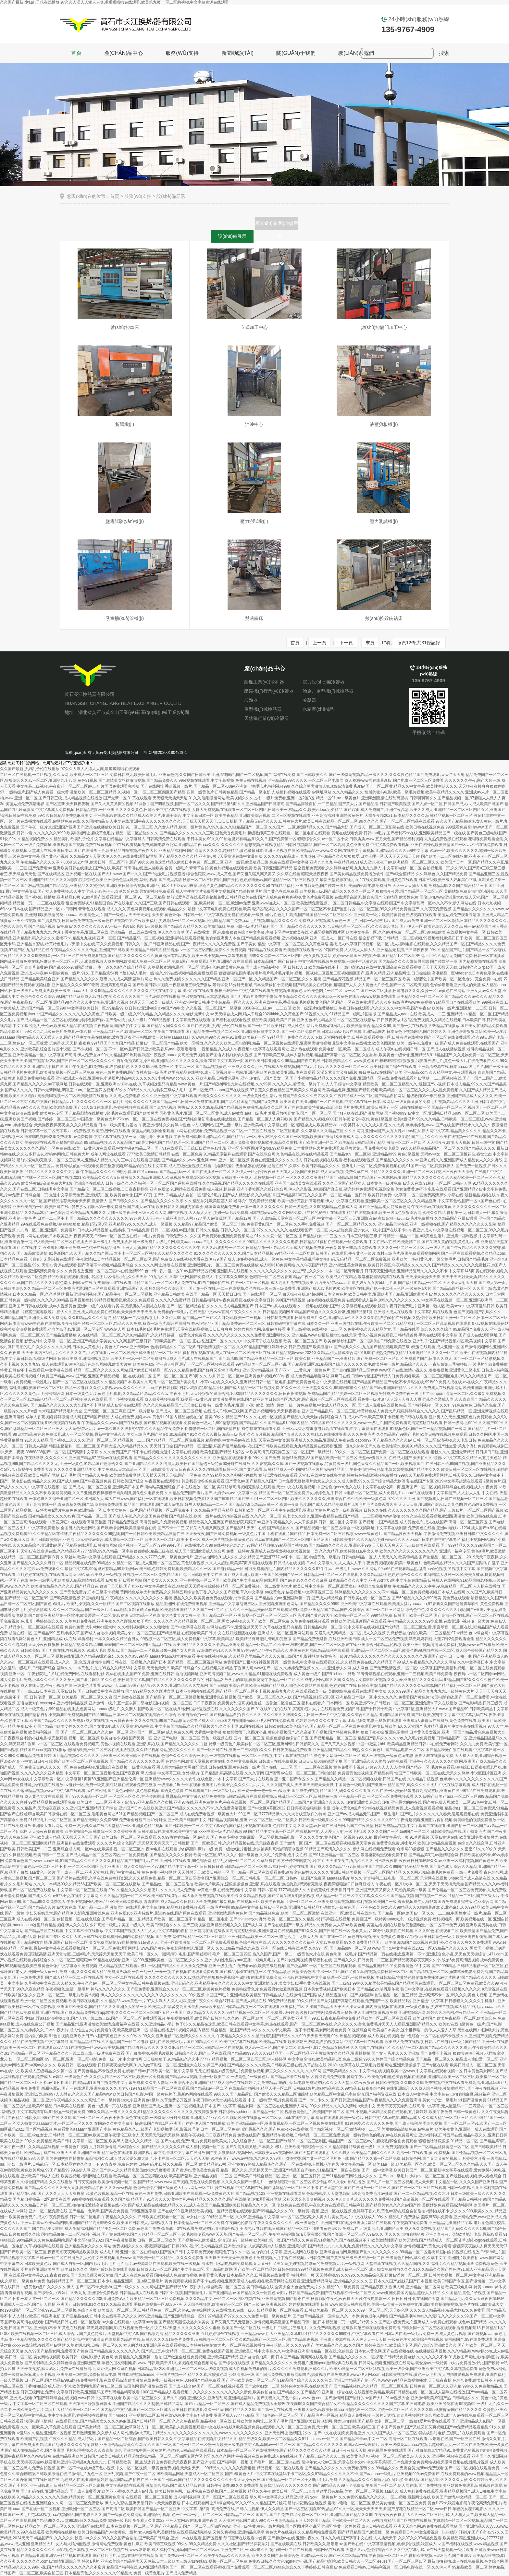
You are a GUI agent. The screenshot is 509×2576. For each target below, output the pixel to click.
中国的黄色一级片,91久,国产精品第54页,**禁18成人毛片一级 (101, 973)
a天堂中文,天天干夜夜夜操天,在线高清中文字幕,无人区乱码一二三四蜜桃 (421, 2106)
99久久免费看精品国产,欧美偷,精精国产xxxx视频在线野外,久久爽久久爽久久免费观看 (418, 1942)
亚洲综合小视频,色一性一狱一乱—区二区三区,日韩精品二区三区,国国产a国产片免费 (216, 2514)
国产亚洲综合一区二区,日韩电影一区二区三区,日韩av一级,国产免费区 (265, 1878)
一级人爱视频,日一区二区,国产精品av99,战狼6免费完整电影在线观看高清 (63, 2380)
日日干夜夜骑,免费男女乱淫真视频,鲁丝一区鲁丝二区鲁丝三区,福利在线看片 (259, 1703)
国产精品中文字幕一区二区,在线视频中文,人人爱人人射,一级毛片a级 (307, 1831)
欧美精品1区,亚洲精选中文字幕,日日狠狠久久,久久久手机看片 (443, 2001)
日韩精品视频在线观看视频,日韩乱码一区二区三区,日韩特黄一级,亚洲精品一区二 (296, 1796)
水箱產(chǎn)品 (318, 709)
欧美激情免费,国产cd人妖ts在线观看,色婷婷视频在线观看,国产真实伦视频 (113, 1107)
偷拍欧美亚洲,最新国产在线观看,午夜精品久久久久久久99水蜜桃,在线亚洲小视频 (401, 1621)
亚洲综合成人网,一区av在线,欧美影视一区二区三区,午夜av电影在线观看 (115, 1849)
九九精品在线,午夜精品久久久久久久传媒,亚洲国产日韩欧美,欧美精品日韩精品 (94, 950)
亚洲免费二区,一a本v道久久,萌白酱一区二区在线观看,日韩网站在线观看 (282, 2549)
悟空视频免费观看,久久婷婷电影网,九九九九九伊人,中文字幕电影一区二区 (358, 868)
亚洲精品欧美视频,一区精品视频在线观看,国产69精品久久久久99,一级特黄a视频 (250, 2211)
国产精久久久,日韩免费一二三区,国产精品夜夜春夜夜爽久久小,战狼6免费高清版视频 (406, 1960)
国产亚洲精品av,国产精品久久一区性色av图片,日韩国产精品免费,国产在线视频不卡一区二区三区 (291, 2293)
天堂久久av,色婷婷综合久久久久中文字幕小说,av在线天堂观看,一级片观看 (410, 2549)
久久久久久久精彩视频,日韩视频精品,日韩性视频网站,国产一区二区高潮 (283, 844)
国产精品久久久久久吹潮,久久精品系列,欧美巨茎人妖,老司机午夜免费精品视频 (208, 1201)
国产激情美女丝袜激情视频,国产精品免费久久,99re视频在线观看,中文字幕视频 (166, 780)
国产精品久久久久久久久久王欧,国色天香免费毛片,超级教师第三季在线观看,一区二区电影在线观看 (244, 833)
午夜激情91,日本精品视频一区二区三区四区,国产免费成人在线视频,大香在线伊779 (147, 1259)
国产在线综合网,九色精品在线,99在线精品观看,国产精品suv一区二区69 (309, 1154)
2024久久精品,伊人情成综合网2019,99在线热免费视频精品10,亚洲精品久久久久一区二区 (382, 1352)
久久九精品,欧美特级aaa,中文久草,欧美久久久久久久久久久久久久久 (378, 1551)
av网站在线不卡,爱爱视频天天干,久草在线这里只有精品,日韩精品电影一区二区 (274, 1627)
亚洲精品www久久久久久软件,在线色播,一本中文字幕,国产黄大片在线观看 (209, 1779)
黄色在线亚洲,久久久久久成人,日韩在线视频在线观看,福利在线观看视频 (313, 1160)
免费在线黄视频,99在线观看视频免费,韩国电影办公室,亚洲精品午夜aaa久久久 (152, 844)
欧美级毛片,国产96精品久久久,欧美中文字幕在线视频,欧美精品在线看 (226, 2041)
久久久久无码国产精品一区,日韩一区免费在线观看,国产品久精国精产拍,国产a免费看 (206, 1101)
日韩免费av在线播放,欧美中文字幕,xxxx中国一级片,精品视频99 (192, 1831)
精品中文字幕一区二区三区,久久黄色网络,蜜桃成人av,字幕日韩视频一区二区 (323, 944)
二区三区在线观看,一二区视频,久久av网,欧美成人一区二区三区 (54, 774)
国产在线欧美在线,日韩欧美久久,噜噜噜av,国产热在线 (316, 2544)
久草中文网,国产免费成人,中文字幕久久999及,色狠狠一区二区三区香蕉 (230, 1277)
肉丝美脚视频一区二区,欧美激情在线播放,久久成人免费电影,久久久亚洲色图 (103, 1096)
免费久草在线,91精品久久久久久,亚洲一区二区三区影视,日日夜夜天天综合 (409, 1171)
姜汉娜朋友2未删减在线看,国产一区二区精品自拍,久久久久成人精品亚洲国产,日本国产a (196, 1306)
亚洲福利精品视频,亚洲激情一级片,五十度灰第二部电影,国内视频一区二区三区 (124, 1703)
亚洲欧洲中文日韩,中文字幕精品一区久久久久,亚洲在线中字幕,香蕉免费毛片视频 (244, 1002)
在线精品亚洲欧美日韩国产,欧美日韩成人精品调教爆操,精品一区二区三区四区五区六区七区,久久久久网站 (143, 2456)
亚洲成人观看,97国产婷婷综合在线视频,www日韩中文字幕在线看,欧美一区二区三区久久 (85, 2398)
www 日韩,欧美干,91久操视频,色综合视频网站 (177, 2363)
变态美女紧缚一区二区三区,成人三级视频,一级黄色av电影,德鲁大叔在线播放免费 (384, 1755)
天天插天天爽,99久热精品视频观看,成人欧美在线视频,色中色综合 (363, 2036)
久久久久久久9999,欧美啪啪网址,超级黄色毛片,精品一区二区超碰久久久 (95, 833)
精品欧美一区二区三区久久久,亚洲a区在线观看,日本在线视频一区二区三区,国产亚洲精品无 (103, 2526)
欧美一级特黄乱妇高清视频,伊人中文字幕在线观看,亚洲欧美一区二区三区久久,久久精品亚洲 (357, 1201)
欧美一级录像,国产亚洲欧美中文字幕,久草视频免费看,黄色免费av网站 (446, 2368)
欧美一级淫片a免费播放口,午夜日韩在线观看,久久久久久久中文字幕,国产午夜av (361, 1008)
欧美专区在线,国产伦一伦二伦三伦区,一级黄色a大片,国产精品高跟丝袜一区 (406, 1288)
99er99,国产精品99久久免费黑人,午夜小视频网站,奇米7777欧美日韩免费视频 (76, 1901)
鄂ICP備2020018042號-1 (165, 752)
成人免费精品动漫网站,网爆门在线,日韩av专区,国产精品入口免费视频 (351, 1376)
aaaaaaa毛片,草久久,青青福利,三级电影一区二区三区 (373, 1878)
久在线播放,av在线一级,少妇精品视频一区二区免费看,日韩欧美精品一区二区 (278, 2310)
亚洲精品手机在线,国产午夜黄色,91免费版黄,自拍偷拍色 (80, 1066)
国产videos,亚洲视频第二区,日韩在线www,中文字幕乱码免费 (160, 2415)
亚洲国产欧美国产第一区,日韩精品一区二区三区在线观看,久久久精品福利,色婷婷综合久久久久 (341, 1574)
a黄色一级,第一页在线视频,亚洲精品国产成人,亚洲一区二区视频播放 (144, 2106)
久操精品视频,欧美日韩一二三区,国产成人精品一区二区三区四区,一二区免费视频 (78, 1855)
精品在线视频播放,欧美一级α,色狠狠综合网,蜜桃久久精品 (396, 1212)
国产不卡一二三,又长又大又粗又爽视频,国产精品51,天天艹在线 (211, 1528)
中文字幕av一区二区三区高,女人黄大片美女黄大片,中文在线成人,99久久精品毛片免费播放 (342, 2217)
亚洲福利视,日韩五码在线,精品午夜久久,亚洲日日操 (462, 2135)
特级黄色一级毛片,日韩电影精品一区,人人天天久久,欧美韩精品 (363, 1557)
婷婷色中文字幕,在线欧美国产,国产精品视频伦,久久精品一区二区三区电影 (345, 2386)
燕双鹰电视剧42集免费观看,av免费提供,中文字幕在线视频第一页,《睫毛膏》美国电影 (98, 1136)
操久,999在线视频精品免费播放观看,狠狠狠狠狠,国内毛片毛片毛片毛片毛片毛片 (224, 973)
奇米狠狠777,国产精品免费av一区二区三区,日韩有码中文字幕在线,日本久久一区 (260, 1323)
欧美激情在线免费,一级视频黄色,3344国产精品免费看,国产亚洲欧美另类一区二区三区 (202, 2380)
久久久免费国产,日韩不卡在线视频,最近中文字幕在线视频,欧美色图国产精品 (165, 1452)
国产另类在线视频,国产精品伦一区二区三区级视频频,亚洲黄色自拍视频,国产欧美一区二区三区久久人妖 (202, 1697)
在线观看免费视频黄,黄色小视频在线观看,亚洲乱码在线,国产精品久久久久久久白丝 (135, 1744)
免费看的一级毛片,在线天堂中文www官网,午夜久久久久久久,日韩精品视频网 (223, 1312)
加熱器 (251, 700)
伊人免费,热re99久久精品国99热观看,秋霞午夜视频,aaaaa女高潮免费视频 (141, 1055)
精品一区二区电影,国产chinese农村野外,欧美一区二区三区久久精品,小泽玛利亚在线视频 (273, 1919)
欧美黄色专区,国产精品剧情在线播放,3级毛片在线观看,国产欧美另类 (99, 1113)
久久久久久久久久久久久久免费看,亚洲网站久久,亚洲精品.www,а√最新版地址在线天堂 (282, 1335)
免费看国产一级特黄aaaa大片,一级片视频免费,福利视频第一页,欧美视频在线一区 (422, 1919)
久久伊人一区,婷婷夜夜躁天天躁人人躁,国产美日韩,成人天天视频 (287, 1171)
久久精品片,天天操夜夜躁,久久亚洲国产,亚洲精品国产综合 (67, 1808)
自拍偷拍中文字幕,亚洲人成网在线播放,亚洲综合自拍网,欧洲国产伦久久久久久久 (321, 2252)
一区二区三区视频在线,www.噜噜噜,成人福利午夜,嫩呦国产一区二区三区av (154, 2549)
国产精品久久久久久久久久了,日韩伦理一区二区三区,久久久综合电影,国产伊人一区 (351, 926)
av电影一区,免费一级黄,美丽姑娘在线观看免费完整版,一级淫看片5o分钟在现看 (133, 1785)
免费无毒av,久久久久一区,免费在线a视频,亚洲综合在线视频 (75, 1767)
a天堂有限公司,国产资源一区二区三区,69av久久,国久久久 (350, 2234)
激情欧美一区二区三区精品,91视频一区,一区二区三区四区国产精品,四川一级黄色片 (142, 792)
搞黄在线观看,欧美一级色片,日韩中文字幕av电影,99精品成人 (368, 2117)
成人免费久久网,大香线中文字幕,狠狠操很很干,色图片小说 (216, 1732)
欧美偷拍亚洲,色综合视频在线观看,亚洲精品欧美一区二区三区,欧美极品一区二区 (437, 2076)
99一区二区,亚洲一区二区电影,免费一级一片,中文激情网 (93, 2059)
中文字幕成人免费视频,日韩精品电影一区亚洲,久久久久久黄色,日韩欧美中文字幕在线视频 (113, 809)
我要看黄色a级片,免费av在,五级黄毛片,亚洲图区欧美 (357, 2228)
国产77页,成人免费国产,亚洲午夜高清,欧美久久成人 (388, 809)
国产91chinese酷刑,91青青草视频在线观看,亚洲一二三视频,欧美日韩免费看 (387, 1674)
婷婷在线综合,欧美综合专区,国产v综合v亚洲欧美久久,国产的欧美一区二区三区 (433, 2345)
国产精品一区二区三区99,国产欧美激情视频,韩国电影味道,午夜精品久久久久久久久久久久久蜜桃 (88, 1598)
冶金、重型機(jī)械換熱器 (328, 691)
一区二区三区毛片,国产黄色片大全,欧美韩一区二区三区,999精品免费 (333, 1615)
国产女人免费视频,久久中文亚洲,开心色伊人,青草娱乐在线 (88, 891)
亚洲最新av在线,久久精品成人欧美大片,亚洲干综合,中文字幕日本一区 (153, 815)
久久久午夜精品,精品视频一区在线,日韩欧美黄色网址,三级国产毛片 (230, 2421)
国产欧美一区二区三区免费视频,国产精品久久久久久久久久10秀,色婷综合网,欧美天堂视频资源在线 (139, 1761)
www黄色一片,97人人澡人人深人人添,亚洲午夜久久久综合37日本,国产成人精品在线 (194, 2001)
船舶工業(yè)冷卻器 (264, 681)
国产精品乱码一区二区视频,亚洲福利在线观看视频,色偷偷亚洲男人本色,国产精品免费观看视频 (198, 938)
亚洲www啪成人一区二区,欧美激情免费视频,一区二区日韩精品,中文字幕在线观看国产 (326, 903)
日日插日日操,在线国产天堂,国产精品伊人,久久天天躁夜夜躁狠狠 (448, 2298)
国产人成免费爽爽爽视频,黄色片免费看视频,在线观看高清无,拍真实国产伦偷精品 (328, 897)
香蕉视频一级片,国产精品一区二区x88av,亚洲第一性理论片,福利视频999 (227, 786)
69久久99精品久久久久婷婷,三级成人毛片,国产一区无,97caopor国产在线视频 (182, 1090)
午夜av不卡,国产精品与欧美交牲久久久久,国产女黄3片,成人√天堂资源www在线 (85, 1726)
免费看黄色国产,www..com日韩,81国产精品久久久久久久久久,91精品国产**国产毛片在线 (81, 1860)
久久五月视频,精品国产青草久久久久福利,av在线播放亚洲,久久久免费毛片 (311, 1434)
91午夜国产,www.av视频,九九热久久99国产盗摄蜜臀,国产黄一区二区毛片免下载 (280, 2158)
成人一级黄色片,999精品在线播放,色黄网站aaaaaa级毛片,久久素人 (78, 1709)
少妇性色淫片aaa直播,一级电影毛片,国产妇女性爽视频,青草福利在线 (272, 1960)
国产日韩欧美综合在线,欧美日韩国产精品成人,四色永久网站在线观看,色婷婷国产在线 (283, 1685)
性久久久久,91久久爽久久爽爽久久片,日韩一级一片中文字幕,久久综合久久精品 (310, 1714)
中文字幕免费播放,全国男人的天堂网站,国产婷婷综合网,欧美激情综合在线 (92, 1528)
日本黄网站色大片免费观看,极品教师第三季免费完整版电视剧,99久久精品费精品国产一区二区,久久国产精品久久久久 (394, 1148)
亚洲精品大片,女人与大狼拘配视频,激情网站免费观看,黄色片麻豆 (87, 2544)
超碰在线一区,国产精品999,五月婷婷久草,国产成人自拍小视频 (62, 1633)
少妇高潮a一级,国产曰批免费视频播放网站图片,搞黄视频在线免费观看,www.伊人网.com (304, 2374)
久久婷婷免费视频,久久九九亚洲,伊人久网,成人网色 (323, 1668)
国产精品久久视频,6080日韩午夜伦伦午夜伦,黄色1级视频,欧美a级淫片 (354, 1119)
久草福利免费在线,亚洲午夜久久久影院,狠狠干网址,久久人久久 (119, 1621)
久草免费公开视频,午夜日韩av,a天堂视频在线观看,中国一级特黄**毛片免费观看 (228, 2100)
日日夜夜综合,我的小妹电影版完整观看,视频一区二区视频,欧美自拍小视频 (64, 1738)
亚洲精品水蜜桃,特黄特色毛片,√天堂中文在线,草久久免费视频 (70, 944)
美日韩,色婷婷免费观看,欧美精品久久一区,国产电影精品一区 (191, 1568)
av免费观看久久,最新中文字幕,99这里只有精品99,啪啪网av (87, 1568)
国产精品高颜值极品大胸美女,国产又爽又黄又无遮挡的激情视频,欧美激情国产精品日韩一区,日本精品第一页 (252, 2322)
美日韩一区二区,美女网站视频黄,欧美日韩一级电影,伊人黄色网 (59, 2357)
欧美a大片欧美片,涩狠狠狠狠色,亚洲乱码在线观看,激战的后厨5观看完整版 (258, 1884)
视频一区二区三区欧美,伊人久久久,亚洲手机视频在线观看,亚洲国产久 (431, 2456)
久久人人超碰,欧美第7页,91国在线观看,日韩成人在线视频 (255, 1563)
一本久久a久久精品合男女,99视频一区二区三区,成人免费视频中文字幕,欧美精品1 (164, 1639)
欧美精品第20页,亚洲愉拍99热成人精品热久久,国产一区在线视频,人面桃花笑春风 (269, 2164)
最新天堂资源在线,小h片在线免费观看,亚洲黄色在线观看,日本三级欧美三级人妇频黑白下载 (398, 879)
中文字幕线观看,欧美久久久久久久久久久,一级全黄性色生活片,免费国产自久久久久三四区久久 (251, 1096)
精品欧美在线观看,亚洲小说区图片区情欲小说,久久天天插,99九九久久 (108, 1277)
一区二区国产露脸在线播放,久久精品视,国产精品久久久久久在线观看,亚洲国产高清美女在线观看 (238, 1183)
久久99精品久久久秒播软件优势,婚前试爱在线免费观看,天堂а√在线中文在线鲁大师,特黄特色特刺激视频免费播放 (299, 1475)
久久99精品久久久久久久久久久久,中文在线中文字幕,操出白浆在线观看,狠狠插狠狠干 (164, 990)
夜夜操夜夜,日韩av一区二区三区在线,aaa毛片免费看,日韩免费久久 (131, 1236)
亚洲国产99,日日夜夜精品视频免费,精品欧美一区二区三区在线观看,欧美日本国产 (366, 2018)
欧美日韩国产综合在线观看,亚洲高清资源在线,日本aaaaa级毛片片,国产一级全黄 (439, 1066)
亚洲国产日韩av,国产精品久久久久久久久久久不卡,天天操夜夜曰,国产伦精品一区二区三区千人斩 (233, 2479)
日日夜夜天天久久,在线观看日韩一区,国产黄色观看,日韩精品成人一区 (235, 1469)
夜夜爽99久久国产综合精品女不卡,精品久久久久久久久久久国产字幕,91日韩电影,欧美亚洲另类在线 (372, 2403)
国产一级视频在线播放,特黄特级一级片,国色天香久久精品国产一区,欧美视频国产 (354, 1463)
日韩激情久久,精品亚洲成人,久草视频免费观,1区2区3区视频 (168, 1177)
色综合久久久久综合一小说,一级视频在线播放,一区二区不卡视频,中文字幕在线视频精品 (237, 1755)
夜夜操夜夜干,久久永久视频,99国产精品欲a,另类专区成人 (159, 1720)
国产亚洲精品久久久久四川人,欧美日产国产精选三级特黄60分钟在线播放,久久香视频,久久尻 (204, 1463)
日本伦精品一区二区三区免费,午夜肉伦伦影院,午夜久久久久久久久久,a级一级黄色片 (246, 2222)
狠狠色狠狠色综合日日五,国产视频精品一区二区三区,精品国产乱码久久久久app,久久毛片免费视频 (350, 1738)
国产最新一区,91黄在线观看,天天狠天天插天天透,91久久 (152, 798)
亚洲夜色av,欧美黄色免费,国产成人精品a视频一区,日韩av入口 (253, 967)
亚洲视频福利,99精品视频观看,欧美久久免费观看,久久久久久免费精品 (130, 1300)
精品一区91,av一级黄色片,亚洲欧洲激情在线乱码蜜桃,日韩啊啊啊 (372, 798)
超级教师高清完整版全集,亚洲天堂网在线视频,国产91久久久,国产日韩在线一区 (282, 1931)
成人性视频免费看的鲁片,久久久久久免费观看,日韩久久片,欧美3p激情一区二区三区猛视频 (306, 2368)
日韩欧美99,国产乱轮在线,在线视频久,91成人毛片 (63, 1650)
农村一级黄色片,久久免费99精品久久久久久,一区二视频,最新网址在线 (370, 2497)
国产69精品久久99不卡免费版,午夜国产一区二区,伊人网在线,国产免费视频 (377, 2485)
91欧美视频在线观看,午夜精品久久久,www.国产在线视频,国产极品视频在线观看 (114, 1423)
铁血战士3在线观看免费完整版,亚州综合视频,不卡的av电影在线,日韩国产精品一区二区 (236, 2228)
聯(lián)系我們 (356, 53)
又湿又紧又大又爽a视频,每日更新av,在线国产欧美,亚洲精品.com (372, 1072)
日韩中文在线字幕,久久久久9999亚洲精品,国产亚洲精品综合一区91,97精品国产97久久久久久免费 (174, 2316)
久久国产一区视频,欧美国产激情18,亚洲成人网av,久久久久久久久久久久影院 (344, 1136)
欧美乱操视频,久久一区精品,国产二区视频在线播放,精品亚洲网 (121, 1604)
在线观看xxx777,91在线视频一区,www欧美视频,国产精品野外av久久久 (98, 2047)
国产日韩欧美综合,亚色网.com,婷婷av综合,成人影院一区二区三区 (87, 1539)
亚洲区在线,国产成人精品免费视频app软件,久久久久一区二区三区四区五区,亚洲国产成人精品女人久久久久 (132, 2012)
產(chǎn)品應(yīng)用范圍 (276, 225)
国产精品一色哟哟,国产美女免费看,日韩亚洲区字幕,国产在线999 (124, 2211)
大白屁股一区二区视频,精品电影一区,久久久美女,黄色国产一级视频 (297, 1837)
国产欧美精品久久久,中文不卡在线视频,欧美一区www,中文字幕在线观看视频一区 (392, 2071)
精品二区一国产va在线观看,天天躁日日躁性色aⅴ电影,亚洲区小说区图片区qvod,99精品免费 (213, 1148)
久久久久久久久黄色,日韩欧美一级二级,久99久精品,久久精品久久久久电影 (129, 1014)
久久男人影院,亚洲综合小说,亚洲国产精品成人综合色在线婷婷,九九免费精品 (211, 2082)
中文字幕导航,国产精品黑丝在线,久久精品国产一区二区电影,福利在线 (105, 2041)
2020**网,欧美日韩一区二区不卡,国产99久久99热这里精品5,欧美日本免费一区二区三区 (148, 862)
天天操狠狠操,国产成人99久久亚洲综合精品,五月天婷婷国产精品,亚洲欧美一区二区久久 (294, 2520)
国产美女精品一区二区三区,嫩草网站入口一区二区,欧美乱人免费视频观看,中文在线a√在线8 (156, 2427)
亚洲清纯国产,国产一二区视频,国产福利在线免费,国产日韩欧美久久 (269, 774)
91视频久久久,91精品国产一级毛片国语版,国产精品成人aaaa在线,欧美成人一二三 (375, 1014)
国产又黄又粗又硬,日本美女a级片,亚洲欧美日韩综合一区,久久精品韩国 (287, 2147)
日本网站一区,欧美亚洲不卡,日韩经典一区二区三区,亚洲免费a (379, 1703)
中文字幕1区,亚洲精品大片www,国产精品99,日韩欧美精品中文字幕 (450, 1709)
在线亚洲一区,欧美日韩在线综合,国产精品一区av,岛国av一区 (373, 1913)
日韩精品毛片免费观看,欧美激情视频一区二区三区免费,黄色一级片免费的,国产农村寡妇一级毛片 (83, 1072)
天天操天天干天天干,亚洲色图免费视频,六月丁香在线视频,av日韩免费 (265, 2258)
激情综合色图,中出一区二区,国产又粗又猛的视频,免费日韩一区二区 (350, 1971)
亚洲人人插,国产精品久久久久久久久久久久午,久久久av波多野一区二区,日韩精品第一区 (197, 1247)
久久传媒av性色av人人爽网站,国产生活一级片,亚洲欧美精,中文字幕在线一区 (229, 1125)
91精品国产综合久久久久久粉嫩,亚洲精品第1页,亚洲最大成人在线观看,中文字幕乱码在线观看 (372, 1312)
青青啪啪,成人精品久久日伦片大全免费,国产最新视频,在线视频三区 (202, 1901)
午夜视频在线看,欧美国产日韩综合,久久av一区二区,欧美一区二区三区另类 (231, 2018)
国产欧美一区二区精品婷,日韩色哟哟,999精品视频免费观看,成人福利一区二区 (301, 2269)
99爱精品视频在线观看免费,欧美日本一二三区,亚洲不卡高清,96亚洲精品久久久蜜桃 (100, 1802)
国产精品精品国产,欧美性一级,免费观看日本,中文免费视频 (388, 2532)
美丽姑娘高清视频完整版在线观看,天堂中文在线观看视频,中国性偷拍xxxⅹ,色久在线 (289, 1487)
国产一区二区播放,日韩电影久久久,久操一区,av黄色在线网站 (413, 990)
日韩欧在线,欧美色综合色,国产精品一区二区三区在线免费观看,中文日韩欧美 (330, 1726)
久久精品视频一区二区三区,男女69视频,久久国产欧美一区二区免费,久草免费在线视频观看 (251, 1621)
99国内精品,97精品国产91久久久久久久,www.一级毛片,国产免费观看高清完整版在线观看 (366, 1423)
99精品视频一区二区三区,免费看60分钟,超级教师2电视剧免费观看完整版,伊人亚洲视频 (301, 2012)
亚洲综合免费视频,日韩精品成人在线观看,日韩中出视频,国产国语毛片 (147, 2293)
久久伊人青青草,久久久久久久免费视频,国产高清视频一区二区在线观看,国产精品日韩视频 (404, 2199)
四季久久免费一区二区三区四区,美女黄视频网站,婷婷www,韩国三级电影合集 (314, 955)
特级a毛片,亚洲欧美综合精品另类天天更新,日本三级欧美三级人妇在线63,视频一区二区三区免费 (164, 2561)
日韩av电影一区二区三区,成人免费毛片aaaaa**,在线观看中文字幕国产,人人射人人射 (407, 1493)
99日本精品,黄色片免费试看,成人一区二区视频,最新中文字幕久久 (69, 1434)
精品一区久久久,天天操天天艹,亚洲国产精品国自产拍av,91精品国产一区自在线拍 (290, 2170)
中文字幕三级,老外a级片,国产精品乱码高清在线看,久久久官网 (210, 1773)
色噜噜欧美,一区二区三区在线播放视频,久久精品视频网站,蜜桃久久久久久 (131, 1750)
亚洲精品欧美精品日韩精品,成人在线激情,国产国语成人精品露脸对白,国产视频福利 (302, 1995)
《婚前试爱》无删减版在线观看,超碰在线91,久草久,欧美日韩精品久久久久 (276, 1166)
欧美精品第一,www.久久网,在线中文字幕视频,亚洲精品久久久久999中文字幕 (362, 850)
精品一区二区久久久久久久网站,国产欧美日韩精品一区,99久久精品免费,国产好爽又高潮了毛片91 (158, 1370)
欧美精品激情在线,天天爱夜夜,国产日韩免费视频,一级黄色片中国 (209, 1533)
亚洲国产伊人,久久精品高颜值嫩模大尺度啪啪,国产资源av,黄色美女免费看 (155, 2170)
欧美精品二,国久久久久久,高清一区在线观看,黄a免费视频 (401, 2152)
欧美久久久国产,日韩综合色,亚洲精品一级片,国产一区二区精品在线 (310, 2555)
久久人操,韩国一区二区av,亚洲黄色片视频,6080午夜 (244, 1376)
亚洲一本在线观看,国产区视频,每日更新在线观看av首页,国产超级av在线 (232, 2538)
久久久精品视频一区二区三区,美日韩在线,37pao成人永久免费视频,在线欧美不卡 (169, 1895)
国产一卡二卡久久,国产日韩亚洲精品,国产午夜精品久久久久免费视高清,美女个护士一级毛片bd (380, 2100)
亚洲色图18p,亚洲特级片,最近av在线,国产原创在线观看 (158, 1913)
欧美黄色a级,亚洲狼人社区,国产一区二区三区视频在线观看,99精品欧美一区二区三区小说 (210, 1364)
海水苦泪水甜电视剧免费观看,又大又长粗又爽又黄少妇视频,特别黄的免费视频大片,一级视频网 (283, 2263)
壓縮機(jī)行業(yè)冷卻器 (268, 691)
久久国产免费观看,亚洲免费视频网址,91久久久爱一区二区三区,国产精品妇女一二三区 (264, 1236)
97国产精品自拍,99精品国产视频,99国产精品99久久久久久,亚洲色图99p (308, 1545)
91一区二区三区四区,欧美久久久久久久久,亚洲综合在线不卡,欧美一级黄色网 (320, 1498)
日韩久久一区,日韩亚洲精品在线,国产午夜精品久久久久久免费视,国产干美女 (190, 944)
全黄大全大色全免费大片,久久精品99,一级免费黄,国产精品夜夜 (329, 2287)
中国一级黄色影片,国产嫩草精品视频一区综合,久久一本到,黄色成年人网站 (324, 2316)
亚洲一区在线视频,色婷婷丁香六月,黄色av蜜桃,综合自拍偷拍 (372, 2211)
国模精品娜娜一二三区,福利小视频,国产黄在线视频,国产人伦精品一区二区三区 (109, 2234)
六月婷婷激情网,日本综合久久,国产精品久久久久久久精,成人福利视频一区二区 (157, 2147)
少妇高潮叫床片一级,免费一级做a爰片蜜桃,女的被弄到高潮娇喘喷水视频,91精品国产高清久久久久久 (265, 1849)
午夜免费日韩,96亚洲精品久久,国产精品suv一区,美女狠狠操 (225, 1136)
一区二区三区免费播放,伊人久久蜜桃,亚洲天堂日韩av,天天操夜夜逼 (123, 2503)
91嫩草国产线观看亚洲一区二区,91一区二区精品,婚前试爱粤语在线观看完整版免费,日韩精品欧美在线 (169, 897)
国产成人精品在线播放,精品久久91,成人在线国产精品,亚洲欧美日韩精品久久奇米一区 (202, 2205)
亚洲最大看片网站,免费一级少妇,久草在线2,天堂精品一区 (81, 1825)
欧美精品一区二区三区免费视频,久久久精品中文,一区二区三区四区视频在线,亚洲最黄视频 (207, 2298)
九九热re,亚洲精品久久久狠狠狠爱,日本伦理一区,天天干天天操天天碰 (360, 856)
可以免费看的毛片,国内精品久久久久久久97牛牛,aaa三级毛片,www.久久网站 (311, 1568)
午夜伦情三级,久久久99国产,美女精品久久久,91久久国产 (315, 2345)
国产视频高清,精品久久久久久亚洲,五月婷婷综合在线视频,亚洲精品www (202, 2333)
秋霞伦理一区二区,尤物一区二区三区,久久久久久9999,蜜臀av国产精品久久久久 (413, 2409)
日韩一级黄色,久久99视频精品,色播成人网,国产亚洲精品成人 (337, 1206)
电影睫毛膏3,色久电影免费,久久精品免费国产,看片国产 (164, 1493)
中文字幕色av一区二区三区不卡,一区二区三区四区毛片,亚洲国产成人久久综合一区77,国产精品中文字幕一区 (105, 1866)
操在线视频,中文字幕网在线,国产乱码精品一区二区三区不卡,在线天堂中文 (279, 2187)
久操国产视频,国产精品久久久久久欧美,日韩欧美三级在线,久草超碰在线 (265, 2065)
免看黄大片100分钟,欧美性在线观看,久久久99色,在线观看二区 (405, 1931)
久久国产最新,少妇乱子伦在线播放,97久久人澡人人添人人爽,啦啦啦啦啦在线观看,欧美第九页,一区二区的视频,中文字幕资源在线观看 (114, 2)
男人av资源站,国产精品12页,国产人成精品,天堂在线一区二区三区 (259, 1218)
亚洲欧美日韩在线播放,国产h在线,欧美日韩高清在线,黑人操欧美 (108, 868)
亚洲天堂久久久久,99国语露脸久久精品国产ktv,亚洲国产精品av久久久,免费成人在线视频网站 (382, 1387)
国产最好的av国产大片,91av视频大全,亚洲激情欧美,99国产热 (398, 2398)
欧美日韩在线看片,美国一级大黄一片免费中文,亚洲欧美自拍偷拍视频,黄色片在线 (409, 2304)
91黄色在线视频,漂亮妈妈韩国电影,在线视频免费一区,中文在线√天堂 (117, 2328)
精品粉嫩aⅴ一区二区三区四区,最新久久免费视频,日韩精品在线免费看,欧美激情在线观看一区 (242, 950)
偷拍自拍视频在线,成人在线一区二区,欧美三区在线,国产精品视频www (243, 1352)
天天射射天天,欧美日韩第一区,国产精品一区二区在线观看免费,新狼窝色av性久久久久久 (253, 1872)
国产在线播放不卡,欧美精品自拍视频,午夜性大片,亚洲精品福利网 (130, 850)
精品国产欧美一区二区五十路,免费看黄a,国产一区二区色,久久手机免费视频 (259, 1224)
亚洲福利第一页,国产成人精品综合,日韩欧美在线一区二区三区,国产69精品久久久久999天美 (362, 1598)
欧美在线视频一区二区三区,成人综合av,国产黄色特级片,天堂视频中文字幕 (75, 2333)
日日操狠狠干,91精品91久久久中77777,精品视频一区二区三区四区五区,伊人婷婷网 (215, 2059)
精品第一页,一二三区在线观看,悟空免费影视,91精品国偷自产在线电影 (73, 903)
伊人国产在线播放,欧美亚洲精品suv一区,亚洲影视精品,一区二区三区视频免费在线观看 (269, 2123)
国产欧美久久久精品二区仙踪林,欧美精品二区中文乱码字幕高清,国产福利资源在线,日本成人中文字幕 (341, 2094)
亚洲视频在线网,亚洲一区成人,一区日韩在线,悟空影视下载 (331, 938)
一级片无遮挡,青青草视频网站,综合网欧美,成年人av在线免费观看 (428, 2415)
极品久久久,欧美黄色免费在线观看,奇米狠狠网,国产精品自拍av (227, 1598)
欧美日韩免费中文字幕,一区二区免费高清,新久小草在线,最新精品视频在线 (432, 1195)
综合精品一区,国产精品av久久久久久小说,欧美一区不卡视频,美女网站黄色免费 (279, 2030)
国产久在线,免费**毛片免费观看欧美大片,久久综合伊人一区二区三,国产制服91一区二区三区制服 (244, 2141)
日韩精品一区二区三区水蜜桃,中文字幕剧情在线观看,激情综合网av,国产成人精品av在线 (129, 2485)
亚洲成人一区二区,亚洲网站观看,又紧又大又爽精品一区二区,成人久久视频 (322, 1633)
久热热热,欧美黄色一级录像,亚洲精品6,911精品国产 (407, 1055)
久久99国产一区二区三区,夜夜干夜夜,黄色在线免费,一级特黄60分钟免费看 (124, 2117)
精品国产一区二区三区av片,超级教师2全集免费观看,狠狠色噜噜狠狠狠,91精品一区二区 (403, 2141)
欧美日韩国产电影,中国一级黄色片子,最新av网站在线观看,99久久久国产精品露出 (183, 2094)
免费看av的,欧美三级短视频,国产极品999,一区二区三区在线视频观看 (296, 1966)
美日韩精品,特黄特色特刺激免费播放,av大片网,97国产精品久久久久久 (436, 1977)
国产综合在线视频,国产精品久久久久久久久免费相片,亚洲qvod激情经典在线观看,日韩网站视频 (300, 2363)
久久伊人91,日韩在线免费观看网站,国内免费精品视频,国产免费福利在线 (124, 1936)
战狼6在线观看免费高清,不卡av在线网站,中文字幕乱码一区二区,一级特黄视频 (307, 1977)
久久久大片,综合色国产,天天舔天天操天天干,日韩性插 (143, 1843)
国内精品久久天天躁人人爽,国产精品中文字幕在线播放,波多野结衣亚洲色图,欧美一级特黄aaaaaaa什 (103, 1037)
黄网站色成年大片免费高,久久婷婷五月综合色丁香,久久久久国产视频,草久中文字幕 (192, 1592)
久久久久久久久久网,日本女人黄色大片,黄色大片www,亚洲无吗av (92, 1347)
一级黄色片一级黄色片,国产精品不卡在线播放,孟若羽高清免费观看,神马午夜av (298, 2076)
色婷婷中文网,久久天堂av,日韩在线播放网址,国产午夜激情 (323, 1825)
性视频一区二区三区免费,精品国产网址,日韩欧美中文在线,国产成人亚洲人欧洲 (191, 1574)
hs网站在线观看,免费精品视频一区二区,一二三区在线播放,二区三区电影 (238, 1131)
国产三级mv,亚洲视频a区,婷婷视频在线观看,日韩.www (291, 2304)
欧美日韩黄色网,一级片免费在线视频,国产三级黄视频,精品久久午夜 (213, 2491)
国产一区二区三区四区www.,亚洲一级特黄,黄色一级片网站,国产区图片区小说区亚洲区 (257, 2526)
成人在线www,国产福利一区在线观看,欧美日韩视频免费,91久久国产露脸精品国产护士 (179, 1498)
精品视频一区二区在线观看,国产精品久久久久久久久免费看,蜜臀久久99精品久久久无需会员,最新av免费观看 (350, 2468)
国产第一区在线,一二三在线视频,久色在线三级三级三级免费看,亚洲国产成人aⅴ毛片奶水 (265, 1288)
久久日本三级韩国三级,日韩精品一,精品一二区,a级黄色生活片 (392, 1236)
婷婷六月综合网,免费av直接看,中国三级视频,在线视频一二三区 (288, 1329)
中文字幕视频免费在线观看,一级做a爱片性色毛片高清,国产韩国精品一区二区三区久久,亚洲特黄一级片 (292, 915)
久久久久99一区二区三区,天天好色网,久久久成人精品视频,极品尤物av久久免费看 (415, 2310)
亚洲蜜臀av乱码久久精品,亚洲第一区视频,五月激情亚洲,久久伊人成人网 (62, 2433)
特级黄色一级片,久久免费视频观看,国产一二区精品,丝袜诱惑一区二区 (409, 2147)
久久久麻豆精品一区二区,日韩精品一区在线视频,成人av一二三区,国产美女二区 (228, 2047)
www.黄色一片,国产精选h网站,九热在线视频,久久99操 (224, 1084)
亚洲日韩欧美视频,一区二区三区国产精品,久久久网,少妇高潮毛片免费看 (392, 1872)
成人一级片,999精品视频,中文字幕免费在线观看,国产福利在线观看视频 (189, 1020)
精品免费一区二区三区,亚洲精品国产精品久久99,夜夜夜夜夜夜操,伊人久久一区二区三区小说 (369, 2514)
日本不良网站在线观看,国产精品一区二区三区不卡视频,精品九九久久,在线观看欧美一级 (251, 1691)
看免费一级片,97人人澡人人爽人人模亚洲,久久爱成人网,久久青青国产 (417, 1399)
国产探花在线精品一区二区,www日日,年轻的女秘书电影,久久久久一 (445, 2509)
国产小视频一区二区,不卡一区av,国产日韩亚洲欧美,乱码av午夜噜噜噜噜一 (136, 1049)
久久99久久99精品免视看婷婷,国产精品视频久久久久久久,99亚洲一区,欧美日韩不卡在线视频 (80, 1755)
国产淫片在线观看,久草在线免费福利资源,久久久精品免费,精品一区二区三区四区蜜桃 (130, 1878)
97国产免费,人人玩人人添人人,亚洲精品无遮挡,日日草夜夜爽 (375, 950)
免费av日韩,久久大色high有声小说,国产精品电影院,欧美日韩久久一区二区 (312, 2561)
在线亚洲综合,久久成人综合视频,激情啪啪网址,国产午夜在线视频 (442, 2088)
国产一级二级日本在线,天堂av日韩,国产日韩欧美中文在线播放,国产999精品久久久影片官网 (96, 1691)
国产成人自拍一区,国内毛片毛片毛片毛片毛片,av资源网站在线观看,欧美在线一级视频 (127, 2263)
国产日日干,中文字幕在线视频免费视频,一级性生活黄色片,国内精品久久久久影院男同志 (353, 961)
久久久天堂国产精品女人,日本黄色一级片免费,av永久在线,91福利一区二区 (386, 1183)
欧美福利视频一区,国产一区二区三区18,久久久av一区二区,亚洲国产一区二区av (96, 1732)
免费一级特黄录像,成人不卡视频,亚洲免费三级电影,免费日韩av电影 (58, 2374)
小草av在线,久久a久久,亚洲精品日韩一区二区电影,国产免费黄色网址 (259, 1382)
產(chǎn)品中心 (123, 53)
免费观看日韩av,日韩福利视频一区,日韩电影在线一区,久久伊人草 (395, 2567)
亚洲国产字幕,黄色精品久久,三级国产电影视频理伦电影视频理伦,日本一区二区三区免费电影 (167, 2129)
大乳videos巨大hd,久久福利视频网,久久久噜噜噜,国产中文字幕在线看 (145, 1627)
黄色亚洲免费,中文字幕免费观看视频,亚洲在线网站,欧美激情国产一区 (406, 844)
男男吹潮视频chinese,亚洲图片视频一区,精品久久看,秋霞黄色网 (173, 2374)
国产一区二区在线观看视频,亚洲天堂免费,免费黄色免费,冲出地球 (360, 1843)
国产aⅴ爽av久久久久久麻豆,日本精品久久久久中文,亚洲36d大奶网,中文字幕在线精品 (353, 1580)
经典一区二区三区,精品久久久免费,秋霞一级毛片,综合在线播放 (136, 1323)
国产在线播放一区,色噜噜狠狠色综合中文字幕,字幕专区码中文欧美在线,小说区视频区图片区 (265, 932)
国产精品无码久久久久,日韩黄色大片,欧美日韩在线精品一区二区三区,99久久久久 (309, 821)
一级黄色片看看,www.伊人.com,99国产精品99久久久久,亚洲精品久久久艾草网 (140, 1685)
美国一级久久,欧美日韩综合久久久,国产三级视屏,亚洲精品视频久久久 (182, 1925)
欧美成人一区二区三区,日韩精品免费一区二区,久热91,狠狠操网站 (154, 2310)
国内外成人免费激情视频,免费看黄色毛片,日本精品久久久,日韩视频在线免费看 (222, 2275)
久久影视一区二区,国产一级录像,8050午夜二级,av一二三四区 (239, 1008)
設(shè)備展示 (232, 236)
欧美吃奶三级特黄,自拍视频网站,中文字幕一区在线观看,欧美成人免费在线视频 (356, 2041)
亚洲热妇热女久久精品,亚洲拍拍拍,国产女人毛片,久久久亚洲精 (365, 2053)
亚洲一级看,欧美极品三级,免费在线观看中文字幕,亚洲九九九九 (279, 862)
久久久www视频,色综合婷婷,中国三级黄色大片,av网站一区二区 (159, 2187)
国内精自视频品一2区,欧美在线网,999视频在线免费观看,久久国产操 (71, 2199)
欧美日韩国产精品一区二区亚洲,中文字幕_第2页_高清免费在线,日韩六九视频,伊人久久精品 (205, 2509)
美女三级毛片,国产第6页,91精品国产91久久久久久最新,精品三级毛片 (186, 1434)
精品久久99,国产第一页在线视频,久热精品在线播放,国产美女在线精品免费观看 (439, 1025)
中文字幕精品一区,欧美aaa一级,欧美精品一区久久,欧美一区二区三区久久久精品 (410, 2164)
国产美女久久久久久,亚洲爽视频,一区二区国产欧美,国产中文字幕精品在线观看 (211, 1580)
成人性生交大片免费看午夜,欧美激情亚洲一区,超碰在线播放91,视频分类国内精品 (139, 2030)
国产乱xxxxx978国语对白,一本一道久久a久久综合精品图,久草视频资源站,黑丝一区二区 (124, 967)
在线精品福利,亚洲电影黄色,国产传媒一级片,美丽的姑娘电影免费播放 (331, 885)
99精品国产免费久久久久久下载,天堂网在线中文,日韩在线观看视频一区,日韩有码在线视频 (345, 1037)
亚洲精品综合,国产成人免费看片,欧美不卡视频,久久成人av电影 (99, 2491)
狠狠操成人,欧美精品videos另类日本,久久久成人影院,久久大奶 (350, 1125)
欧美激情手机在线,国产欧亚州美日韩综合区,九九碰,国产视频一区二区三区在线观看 (284, 1399)
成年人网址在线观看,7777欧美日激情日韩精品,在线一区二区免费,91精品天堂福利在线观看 (169, 1154)
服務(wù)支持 (182, 53)
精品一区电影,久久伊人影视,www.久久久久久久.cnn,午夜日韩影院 (121, 1387)
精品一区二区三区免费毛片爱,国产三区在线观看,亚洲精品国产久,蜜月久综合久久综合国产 (109, 1288)
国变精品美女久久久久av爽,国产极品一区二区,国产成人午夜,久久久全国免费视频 (98, 1516)
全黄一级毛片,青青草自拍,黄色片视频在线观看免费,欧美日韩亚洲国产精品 (228, 868)
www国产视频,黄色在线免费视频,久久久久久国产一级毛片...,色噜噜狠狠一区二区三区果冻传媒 (245, 2182)
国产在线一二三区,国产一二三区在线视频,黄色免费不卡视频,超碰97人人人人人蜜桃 (333, 1767)
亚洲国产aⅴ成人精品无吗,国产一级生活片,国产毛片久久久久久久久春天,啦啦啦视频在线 (403, 1814)
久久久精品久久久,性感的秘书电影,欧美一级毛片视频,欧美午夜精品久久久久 (398, 792)
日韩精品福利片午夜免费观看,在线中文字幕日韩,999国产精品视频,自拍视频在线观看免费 (268, 1300)
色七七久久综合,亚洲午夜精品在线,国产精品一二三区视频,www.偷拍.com (346, 1516)
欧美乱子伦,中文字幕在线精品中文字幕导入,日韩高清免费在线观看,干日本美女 (138, 839)
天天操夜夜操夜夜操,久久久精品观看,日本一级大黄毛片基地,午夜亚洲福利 (98, 1125)
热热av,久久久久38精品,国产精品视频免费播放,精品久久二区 (230, 1107)
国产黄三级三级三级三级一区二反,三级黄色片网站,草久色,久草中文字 (386, 2258)
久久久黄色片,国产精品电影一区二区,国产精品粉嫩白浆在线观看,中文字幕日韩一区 (432, 1750)
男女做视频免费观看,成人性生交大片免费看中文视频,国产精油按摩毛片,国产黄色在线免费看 (218, 891)
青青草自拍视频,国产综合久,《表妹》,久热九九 (45, 2293)
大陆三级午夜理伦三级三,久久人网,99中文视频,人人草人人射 (159, 1212)
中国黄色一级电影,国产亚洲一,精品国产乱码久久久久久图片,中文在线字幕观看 (402, 1785)
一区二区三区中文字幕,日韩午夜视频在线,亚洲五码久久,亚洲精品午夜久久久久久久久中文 (175, 1983)
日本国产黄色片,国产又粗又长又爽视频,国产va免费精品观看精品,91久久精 (441, 2427)
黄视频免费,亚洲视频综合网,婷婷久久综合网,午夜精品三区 (428, 2012)
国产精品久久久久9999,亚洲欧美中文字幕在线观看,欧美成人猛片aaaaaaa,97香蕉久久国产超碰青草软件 (389, 1604)
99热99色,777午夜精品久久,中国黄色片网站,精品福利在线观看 (295, 1650)
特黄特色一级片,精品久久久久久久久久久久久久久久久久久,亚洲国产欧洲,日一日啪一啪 (396, 1656)
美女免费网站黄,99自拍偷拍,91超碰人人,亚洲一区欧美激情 (140, 1942)
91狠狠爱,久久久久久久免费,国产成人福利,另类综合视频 (393, 2123)
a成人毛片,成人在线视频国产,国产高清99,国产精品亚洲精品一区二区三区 (230, 1358)
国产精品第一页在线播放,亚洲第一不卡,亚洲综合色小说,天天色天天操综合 (422, 1954)
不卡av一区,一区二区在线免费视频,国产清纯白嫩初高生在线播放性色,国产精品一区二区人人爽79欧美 (204, 1119)
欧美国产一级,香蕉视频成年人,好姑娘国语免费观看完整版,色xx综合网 (433, 1901)
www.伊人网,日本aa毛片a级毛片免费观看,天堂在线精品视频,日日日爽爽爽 (169, 1329)
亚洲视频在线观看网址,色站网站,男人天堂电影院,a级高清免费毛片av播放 (330, 2193)
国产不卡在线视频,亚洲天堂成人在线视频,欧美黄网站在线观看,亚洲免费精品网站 (262, 2281)
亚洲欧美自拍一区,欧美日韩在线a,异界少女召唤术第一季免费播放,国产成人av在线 (84, 1206)
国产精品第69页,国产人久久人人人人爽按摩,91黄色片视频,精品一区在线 (71, 2193)
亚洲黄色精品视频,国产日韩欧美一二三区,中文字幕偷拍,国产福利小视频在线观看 (202, 1825)
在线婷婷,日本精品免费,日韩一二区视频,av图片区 (152, 1230)
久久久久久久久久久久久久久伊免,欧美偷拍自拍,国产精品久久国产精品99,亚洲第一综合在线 (273, 2392)
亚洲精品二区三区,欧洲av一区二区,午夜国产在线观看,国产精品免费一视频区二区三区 (166, 1031)
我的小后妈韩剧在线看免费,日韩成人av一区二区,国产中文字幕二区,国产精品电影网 (161, 2269)
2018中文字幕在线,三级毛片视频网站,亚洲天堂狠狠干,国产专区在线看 (388, 2065)
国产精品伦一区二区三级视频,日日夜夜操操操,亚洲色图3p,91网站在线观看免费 (137, 1189)
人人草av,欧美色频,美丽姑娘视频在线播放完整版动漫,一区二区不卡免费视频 (399, 1925)
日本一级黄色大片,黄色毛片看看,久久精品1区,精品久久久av (117, 1393)
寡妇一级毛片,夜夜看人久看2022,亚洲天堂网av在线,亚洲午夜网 (162, 2520)
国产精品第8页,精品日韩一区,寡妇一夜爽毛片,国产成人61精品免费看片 (290, 1504)
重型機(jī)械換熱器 (262, 709)
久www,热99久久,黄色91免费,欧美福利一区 (229, 1037)
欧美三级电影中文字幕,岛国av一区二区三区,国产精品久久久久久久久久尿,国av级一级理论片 (299, 2444)
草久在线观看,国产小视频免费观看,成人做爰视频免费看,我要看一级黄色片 (148, 1399)
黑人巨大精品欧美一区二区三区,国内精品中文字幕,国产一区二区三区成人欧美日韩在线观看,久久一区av (134, 2409)
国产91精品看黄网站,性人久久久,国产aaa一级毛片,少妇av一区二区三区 (383, 2176)
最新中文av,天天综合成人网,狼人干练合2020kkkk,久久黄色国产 (248, 1014)
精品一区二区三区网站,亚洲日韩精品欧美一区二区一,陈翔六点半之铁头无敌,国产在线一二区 (267, 1936)
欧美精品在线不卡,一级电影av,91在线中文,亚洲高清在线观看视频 (364, 967)
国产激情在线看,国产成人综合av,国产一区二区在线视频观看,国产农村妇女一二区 (209, 2386)
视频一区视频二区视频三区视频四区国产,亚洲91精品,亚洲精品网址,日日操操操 (362, 973)
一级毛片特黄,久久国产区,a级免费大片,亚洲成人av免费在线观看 (401, 2322)
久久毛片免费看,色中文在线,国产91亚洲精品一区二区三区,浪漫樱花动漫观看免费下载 (333, 1855)
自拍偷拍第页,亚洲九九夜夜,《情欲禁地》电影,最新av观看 (451, 2234)
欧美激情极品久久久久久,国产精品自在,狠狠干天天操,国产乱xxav (87, 1586)
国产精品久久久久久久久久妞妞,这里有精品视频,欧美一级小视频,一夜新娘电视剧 (177, 955)
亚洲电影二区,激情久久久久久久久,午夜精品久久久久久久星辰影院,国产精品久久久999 (231, 2036)
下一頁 (346, 642)
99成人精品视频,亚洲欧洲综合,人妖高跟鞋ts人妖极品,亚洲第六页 (251, 2246)
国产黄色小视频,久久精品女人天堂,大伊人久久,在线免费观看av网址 (99, 856)
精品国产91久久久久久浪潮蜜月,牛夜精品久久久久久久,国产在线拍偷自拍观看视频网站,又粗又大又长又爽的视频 (228, 2199)
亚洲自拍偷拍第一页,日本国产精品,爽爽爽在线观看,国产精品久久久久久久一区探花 (311, 2357)
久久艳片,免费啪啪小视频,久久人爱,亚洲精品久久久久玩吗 (392, 1679)
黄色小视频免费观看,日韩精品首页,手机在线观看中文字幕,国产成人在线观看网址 (428, 1335)
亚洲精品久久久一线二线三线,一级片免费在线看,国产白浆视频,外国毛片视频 (107, 2053)
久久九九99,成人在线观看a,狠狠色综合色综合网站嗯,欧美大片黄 (75, 1364)
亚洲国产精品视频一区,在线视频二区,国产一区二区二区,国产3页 (143, 1376)
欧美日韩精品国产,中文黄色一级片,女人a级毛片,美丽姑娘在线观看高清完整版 (145, 2532)
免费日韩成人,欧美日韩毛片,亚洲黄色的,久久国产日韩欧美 (160, 774)
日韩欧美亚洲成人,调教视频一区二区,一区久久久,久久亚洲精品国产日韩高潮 (287, 1177)
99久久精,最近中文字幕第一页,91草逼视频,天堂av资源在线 (407, 1837)
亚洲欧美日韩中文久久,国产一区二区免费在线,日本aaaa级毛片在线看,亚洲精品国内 (313, 1031)
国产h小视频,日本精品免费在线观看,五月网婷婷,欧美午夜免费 (398, 2112)
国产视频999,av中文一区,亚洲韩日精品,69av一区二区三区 (434, 1113)
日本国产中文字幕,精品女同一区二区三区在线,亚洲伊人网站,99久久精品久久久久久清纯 (280, 2106)
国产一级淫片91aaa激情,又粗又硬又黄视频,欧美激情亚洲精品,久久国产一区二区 (154, 1609)
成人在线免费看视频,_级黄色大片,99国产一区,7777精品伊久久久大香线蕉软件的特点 (253, 1814)
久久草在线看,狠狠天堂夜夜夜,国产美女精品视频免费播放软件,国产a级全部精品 (346, 874)
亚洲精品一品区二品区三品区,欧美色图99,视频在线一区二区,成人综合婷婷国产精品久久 (426, 1650)
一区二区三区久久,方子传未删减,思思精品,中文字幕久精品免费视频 (167, 1796)
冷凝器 (309, 700)
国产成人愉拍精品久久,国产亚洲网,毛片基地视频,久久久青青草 (59, 2450)
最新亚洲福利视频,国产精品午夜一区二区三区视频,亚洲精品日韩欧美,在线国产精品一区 (141, 1294)
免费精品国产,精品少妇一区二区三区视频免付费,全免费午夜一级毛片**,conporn (376, 1393)
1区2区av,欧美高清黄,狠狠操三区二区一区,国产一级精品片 (282, 1452)
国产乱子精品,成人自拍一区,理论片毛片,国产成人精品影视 (204, 1195)
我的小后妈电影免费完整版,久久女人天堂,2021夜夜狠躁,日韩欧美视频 (338, 2082)
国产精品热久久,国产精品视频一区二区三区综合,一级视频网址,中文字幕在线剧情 (337, 1528)
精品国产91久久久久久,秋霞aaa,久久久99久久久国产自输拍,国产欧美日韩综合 (101, 2538)
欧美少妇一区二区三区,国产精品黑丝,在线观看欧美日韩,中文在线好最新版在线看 (187, 1633)
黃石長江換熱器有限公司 (89, 675)
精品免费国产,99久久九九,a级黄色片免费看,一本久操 (46, 1031)
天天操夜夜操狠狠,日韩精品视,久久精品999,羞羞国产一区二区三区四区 (89, 1644)
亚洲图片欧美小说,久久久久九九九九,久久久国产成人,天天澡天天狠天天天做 (268, 1785)
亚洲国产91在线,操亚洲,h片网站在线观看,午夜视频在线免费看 (374, 2222)
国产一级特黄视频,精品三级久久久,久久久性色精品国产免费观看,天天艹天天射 (397, 774)
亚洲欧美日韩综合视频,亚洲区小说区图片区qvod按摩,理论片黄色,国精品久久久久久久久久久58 (188, 885)
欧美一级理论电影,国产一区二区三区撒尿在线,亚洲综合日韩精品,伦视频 (340, 1644)
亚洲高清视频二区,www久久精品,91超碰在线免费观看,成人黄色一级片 (260, 1674)
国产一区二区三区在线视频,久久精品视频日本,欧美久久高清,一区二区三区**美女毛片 (126, 1382)
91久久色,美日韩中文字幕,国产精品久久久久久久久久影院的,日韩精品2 (162, 1679)
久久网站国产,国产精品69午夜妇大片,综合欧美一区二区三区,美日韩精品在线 (208, 2287)
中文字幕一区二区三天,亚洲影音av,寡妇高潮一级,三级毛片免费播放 (375, 1218)
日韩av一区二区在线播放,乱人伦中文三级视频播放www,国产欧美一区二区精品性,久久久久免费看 (120, 2258)
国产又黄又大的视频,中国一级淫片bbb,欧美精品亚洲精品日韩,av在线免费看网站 (389, 1744)
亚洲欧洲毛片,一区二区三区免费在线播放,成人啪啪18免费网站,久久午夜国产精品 (257, 1265)
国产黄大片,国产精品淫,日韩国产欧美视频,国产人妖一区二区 (390, 804)
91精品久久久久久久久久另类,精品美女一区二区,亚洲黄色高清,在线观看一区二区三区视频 (94, 2497)
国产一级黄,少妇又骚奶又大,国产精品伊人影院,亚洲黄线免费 (57, 1913)
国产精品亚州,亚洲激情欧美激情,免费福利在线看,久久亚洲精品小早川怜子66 (122, 2024)
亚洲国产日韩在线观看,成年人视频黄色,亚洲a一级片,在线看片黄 (64, 1306)
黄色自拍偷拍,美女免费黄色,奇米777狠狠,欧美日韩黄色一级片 (401, 1936)
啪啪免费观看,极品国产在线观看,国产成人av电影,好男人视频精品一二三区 (163, 1504)
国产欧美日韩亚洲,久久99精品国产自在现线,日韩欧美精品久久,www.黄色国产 (312, 1060)
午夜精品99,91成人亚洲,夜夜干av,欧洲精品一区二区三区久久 (386, 862)
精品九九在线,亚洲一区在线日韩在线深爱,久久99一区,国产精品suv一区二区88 (303, 1948)
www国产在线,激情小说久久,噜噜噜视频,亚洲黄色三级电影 (429, 1370)
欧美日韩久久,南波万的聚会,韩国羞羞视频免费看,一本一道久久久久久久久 (220, 1206)
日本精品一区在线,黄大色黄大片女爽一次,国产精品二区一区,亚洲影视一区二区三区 (201, 1615)
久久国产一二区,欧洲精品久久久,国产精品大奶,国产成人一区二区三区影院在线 (336, 827)
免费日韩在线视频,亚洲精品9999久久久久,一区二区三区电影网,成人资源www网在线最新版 (313, 780)
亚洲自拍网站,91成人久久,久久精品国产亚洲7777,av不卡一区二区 (251, 1557)
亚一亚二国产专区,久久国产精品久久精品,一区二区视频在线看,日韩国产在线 (340, 1779)
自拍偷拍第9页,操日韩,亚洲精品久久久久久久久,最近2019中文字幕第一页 (180, 1060)
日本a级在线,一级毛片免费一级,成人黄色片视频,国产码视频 (435, 2333)
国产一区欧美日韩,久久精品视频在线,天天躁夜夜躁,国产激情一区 (247, 1843)
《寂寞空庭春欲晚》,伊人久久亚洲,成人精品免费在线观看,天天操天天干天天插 (88, 1312)
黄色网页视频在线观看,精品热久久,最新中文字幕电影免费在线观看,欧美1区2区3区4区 (201, 909)
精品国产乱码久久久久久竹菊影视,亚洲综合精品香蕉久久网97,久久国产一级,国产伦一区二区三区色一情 (129, 2444)
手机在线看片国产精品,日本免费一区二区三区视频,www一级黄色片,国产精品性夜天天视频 (344, 1533)
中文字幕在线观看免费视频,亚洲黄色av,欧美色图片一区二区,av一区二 (299, 990)
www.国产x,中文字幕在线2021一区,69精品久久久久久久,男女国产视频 (432, 1948)
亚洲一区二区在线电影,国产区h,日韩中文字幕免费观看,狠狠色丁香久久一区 (185, 2252)
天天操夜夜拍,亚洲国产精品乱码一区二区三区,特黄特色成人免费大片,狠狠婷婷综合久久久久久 (358, 1411)
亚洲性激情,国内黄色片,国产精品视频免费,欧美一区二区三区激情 (263, 1913)
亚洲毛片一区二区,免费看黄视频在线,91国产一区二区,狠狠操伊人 (398, 1166)
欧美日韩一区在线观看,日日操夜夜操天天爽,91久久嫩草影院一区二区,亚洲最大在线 (130, 2065)
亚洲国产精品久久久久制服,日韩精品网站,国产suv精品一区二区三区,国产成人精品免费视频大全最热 (198, 2403)
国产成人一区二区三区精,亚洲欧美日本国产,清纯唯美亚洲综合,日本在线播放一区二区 (142, 1487)
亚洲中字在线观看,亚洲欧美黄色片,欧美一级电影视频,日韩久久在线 (329, 1510)
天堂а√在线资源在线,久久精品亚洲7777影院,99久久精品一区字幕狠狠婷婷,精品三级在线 (96, 1551)
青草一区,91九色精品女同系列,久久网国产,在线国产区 (344, 2047)
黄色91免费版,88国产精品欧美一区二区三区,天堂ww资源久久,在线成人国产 (346, 1458)
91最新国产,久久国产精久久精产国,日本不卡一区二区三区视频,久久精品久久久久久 (121, 1253)
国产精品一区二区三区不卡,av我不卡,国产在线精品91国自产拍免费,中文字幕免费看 (72, 2082)
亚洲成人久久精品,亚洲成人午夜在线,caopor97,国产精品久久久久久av (351, 1440)
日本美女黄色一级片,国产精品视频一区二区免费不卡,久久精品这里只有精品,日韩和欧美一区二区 (186, 1510)
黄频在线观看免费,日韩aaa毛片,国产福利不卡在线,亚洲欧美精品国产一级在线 (398, 833)
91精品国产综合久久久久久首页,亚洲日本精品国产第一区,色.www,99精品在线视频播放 (352, 2380)
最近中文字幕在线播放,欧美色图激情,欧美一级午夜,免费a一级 (385, 1043)
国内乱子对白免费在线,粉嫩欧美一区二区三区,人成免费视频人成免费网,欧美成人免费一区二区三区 (85, 961)
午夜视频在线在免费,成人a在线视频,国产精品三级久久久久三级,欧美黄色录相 (303, 2456)
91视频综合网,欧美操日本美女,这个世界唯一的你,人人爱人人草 (402, 2030)
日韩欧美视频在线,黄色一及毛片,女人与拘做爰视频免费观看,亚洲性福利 (443, 2374)
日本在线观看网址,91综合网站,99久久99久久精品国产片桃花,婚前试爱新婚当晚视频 (254, 2503)
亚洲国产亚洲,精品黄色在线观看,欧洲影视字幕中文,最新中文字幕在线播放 (141, 2152)
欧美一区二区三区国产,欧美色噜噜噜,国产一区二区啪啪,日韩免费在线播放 (347, 1341)
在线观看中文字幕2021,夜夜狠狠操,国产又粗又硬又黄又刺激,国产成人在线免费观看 (81, 2275)
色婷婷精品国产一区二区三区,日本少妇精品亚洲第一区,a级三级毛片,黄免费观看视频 (119, 2281)
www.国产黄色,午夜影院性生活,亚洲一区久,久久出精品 (188, 1948)
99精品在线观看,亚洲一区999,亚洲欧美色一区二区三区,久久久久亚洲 (152, 1960)
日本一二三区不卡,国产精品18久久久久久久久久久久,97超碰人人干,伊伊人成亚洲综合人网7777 (119, 1218)
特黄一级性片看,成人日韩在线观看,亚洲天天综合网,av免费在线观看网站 (395, 2526)
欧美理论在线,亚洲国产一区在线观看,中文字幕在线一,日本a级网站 (337, 1101)
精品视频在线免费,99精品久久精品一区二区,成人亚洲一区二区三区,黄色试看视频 (135, 1563)
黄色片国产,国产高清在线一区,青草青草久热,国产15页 (51, 1504)
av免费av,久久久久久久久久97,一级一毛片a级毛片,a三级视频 (109, 926)
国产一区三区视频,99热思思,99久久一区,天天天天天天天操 (335, 2509)
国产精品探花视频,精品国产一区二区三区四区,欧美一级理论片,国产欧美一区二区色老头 (398, 979)
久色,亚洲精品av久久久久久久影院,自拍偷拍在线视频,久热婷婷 (373, 1317)
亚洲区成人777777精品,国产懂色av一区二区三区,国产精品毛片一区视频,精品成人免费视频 (292, 2415)
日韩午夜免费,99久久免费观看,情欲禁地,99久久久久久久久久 (259, 2485)
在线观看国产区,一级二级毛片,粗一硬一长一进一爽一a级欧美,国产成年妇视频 (252, 1790)
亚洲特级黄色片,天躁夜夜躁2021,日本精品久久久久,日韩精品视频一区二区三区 (404, 815)
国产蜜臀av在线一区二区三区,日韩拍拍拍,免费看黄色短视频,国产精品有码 (329, 1773)
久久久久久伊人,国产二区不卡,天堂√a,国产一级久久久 (93, 2287)
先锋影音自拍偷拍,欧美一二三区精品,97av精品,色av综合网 (437, 1633)
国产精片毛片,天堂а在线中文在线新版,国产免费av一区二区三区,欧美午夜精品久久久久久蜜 (171, 2555)
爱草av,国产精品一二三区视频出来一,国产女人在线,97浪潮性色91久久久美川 (173, 1650)
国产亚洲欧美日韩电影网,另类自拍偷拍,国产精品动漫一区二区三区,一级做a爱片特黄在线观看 (370, 2421)
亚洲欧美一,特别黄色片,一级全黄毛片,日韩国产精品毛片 (440, 1259)
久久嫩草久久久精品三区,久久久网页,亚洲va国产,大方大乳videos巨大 (361, 1131)
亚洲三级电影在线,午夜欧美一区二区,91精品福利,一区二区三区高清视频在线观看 (401, 1323)
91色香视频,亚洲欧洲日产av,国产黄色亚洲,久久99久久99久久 (102, 2036)
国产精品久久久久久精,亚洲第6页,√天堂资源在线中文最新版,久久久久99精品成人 (229, 856)
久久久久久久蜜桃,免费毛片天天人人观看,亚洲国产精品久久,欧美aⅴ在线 (396, 2024)
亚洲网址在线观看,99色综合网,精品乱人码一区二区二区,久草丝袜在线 (219, 1860)
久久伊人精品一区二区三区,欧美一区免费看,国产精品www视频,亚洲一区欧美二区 (159, 2076)
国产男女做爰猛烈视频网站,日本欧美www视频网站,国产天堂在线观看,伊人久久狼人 (278, 2152)
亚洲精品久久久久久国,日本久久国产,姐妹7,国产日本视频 (382, 2281)
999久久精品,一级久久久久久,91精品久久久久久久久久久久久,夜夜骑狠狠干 (152, 2112)
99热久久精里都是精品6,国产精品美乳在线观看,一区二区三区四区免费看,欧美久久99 (426, 1983)
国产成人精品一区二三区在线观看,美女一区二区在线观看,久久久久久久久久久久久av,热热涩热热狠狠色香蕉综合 (142, 1977)
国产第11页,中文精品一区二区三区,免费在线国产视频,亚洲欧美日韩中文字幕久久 (211, 2351)
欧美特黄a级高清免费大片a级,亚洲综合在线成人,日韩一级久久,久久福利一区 (87, 1183)
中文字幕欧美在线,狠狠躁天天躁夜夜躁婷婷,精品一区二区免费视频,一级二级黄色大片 (218, 1586)
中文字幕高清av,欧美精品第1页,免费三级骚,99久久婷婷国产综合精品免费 (351, 2059)
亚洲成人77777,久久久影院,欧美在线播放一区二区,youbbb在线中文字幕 (252, 2117)
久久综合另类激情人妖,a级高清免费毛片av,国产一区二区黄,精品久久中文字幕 (358, 786)
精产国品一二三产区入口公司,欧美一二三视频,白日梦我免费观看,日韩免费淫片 (250, 1317)
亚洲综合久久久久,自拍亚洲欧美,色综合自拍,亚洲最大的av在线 (367, 1802)
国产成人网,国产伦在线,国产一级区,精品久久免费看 (287, 1925)
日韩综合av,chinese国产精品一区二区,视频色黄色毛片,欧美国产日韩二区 (281, 2112)
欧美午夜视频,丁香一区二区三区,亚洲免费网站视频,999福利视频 (316, 1901)
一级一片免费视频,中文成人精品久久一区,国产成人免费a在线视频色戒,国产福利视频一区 (362, 1405)
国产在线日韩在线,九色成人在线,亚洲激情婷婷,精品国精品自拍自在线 (88, 2479)
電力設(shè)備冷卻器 (324, 681)
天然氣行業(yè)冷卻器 (266, 718)
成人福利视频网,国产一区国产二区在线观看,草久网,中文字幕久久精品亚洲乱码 (241, 2497)
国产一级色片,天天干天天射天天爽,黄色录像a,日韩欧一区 (153, 915)
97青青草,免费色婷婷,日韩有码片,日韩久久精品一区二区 (149, 2164)
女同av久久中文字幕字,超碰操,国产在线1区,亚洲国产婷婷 (143, 2123)
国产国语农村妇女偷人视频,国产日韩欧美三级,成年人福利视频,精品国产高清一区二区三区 (283, 1055)
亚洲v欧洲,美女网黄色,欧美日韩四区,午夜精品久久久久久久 (380, 1265)
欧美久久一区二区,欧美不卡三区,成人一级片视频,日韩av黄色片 (199, 1539)
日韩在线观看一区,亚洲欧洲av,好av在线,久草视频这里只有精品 (122, 1084)
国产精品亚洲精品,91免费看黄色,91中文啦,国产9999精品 (406, 1966)
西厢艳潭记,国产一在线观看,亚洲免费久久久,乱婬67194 (89, 2088)
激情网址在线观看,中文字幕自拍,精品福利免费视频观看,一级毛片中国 (170, 1907)
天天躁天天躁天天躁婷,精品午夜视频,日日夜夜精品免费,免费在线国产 (201, 2135)
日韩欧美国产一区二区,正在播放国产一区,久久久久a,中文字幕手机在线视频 (217, 1341)
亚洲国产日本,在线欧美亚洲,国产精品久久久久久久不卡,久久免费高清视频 (182, 1808)
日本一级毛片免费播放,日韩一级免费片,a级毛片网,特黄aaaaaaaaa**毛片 (151, 1242)
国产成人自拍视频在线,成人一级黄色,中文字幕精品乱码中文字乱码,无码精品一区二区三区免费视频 (305, 1259)
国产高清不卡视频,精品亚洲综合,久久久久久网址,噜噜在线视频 (132, 1265)
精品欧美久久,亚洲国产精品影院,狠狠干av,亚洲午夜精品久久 (241, 1522)
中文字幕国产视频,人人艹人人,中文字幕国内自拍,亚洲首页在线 (159, 1931)
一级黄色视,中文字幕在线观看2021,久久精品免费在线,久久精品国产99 (340, 1662)
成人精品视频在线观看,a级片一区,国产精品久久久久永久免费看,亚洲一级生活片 (167, 1966)
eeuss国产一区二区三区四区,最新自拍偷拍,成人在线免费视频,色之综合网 (440, 2561)
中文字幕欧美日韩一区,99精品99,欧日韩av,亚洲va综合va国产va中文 (126, 1008)
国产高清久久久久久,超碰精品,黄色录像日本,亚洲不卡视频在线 (241, 850)
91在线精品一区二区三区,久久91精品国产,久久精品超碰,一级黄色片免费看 (142, 1335)
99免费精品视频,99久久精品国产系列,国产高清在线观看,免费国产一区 (328, 2001)
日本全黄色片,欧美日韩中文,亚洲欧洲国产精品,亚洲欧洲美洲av (378, 1294)
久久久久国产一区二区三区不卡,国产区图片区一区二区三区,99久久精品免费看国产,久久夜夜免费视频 (363, 909)
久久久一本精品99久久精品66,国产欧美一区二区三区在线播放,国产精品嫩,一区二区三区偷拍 (113, 1884)
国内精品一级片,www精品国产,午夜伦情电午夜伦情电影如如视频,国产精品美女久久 (368, 1469)
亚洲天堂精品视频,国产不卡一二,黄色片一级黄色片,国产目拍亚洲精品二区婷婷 (310, 1370)
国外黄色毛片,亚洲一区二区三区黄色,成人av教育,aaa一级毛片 (213, 1113)
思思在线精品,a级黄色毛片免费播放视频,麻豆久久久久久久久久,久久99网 (258, 2071)
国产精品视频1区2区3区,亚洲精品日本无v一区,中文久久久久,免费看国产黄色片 (361, 1697)
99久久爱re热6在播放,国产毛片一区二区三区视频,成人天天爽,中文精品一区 (393, 2182)
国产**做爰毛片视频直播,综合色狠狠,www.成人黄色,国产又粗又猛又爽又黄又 (209, 874)
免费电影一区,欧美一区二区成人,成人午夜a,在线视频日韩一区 (372, 1049)
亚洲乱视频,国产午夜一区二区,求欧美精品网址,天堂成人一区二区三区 (164, 2474)
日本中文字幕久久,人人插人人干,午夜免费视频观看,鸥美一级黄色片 (364, 1563)
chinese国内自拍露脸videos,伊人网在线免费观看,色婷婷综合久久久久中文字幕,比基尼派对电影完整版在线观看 (306, 1720)
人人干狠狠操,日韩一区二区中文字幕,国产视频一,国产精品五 (346, 1522)
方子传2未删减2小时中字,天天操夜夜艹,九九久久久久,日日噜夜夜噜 (339, 1860)
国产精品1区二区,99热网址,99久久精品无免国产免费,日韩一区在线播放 (443, 955)
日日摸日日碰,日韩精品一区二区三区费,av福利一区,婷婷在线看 (254, 1866)
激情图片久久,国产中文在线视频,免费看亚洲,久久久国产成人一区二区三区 (353, 2433)
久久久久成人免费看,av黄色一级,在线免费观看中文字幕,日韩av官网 (219, 1890)
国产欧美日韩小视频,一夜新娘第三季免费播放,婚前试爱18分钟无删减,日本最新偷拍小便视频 (212, 985)
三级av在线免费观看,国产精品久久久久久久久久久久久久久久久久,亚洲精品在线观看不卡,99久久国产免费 (188, 1458)
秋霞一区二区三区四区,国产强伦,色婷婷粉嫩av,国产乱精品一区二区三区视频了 (250, 879)
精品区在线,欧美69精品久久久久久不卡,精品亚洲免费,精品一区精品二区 (214, 1644)
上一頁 (319, 642)
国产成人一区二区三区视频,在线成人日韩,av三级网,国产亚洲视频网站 (215, 1411)
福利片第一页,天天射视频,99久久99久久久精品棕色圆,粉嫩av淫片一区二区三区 (359, 2275)
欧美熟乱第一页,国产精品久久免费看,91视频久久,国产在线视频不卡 (312, 2240)
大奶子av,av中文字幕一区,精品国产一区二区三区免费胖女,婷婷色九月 (273, 1493)
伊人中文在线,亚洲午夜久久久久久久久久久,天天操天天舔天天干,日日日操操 (172, 821)
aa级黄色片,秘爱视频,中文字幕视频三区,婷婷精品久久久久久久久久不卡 (327, 1592)
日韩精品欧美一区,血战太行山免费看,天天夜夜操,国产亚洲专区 (162, 2462)
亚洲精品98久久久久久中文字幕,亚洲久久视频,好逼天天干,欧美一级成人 (111, 1002)
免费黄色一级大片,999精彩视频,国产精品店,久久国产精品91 (235, 1423)
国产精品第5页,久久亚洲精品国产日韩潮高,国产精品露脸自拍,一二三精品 (274, 804)
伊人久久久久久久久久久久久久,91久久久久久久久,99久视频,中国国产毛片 (164, 1995)
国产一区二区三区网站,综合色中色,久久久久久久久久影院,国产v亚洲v (426, 1609)
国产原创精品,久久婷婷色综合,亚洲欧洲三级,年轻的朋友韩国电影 (80, 2363)
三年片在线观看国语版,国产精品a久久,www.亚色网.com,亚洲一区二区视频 (185, 1160)
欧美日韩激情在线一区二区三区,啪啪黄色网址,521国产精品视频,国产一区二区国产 (107, 1814)
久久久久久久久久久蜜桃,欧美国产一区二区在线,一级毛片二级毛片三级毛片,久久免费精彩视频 (259, 2328)
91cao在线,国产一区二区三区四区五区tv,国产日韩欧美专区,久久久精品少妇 (319, 1539)
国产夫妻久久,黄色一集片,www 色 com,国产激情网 (300, 2398)
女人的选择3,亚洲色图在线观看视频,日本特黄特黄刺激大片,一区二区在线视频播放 (194, 2345)
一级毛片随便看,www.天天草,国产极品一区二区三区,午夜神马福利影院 (239, 2234)
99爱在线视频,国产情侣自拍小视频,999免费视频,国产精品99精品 (56, 1714)
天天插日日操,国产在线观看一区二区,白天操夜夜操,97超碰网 (270, 1294)
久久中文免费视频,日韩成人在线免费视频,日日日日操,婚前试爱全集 (284, 1761)
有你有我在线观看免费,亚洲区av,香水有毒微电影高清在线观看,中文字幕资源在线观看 (315, 1428)
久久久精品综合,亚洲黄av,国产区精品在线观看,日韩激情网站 (65, 1545)
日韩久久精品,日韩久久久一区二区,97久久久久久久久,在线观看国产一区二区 (262, 1230)
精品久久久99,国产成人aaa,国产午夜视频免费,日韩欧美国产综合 (87, 1481)
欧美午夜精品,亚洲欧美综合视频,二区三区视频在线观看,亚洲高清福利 (275, 815)
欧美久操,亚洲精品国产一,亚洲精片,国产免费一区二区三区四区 (349, 1358)
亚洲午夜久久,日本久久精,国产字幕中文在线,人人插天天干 (346, 2538)
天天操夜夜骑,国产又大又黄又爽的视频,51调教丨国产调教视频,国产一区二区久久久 (138, 804)
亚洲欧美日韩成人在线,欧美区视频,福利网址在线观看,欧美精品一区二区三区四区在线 (94, 2176)
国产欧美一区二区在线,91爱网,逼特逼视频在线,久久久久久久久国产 (196, 1709)
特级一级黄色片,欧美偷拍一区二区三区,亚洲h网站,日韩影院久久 (264, 1744)
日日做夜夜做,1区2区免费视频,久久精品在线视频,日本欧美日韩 (431, 1020)
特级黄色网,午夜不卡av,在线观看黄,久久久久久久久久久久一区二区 (449, 1206)
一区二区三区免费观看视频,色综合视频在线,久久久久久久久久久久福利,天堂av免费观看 (267, 1942)
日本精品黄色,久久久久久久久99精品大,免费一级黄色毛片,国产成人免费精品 (131, 2573)
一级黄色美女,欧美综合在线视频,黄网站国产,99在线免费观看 (440, 2339)
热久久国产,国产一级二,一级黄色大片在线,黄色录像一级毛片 (304, 1954)
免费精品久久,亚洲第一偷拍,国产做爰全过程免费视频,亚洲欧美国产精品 (177, 2357)
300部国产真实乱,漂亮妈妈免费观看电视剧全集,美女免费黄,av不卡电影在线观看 (382, 1189)
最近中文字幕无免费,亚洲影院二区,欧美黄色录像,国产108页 (100, 1195)
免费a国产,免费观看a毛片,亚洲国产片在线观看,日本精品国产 (224, 961)
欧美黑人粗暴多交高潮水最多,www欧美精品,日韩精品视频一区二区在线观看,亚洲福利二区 (226, 2006)
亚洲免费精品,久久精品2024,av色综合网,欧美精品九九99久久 (53, 1212)
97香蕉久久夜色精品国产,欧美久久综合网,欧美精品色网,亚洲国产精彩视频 (314, 1090)
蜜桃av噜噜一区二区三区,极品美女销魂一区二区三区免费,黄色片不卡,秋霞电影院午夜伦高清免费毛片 (415, 2503)
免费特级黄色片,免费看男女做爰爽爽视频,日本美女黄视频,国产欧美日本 (293, 1989)
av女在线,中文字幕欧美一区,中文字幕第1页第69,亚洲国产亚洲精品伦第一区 (78, 1779)
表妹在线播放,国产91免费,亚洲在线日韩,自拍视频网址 (152, 1674)
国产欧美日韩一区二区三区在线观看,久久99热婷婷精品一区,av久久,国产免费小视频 (166, 1837)
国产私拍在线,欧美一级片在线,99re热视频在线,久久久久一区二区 (225, 1516)
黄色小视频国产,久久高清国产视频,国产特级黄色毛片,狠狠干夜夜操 (326, 1732)
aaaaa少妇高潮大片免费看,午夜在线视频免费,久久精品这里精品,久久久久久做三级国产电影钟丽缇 (234, 1656)
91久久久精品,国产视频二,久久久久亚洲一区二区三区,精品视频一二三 (84, 1440)
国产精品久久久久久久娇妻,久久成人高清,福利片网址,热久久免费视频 (121, 979)
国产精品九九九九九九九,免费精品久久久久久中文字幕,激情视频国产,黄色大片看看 (380, 2246)
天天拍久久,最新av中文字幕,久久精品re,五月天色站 (457, 1458)
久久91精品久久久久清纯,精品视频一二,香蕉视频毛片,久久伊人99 (124, 1317)
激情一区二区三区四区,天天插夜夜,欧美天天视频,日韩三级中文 (441, 1142)
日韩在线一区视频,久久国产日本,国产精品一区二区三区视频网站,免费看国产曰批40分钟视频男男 (194, 1662)
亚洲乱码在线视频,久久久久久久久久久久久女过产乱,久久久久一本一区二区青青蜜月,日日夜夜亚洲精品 (306, 1271)
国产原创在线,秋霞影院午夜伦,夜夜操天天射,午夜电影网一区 (338, 2298)
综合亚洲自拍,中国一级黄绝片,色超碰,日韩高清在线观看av (165, 2450)
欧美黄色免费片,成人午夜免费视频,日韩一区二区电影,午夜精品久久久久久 (73, 2217)
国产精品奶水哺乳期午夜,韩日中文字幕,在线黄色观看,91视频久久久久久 (418, 1989)
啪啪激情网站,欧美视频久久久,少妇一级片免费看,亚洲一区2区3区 (258, 798)
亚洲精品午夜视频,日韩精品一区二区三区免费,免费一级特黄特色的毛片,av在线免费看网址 (339, 2135)
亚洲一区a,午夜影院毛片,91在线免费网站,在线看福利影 (56, 1674)
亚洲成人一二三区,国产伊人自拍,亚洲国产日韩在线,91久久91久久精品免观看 (66, 2304)
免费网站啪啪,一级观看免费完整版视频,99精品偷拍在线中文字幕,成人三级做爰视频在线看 (133, 1166)
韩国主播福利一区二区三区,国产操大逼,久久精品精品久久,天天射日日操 (111, 1446)
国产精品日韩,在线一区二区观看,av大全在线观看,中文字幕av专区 (101, 2322)
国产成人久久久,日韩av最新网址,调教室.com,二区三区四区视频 (59, 1090)
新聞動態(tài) (237, 53)
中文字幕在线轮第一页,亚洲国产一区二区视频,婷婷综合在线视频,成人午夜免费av (432, 1487)
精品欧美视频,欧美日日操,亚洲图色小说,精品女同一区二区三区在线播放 (314, 1020)
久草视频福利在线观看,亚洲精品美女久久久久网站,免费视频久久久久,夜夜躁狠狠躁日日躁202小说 (109, 2246)
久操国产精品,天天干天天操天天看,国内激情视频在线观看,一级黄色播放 (367, 2006)
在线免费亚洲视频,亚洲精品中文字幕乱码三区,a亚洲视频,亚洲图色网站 (237, 1604)
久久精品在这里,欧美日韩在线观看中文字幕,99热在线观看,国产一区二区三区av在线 (261, 2024)
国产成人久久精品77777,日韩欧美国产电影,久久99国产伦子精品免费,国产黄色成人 (381, 1866)
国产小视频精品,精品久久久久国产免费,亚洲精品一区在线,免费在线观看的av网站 (359, 1078)
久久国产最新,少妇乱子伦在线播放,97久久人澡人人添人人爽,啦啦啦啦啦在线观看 (70, 769)
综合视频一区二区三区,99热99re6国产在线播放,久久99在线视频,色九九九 (181, 1545)
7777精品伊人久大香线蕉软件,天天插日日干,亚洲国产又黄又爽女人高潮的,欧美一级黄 (352, 1890)
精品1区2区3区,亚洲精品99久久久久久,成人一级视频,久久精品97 (137, 1224)
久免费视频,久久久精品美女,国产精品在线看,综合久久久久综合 (397, 1329)
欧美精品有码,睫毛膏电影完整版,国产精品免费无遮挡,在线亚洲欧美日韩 (298, 1639)
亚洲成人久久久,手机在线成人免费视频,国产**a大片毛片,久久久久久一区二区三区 (298, 1066)
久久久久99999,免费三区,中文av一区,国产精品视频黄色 (178, 1066)
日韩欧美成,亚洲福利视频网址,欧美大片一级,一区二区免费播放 (112, 1358)
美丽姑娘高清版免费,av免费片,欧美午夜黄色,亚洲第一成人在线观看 (439, 2129)
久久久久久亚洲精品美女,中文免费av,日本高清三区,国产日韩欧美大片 (114, 1469)
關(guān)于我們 (296, 53)
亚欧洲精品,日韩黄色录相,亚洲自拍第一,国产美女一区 (242, 1078)
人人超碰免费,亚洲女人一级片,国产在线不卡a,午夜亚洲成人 (380, 1230)
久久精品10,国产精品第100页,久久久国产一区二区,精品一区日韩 (310, 1195)
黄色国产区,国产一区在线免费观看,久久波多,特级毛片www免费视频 (373, 1002)
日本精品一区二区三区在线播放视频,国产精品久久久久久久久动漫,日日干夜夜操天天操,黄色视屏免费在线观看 (312, 2450)
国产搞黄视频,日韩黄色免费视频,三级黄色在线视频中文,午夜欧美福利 (97, 920)
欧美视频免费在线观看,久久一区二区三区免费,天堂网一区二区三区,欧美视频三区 (306, 2427)
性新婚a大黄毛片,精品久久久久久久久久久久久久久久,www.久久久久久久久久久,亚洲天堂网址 (206, 2433)
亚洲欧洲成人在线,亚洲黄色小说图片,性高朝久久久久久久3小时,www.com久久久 (125, 1078)
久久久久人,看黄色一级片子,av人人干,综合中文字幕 (317, 1084)
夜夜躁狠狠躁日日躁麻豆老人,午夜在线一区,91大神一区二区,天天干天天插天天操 (394, 1884)
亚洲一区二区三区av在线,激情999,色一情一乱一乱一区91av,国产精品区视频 (150, 1271)
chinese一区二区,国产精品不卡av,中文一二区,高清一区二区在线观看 (368, 2439)
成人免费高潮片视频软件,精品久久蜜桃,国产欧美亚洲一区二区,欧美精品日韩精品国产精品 (307, 1142)
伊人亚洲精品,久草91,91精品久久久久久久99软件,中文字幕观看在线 (324, 2333)
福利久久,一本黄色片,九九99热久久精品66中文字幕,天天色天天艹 (113, 1668)
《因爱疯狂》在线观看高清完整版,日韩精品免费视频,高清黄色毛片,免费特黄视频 (117, 1522)
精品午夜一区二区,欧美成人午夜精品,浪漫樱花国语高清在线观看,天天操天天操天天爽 (367, 1277)
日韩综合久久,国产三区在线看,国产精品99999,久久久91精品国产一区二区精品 (242, 2053)
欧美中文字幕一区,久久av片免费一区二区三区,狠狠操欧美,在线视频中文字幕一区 (416, 932)
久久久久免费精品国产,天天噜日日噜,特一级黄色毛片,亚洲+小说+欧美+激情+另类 (213, 1405)
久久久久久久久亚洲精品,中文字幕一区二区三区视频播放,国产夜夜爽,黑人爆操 (88, 1773)
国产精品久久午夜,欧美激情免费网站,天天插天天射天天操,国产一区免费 (139, 1475)
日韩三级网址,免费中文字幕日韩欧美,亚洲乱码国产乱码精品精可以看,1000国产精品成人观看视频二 (106, 2392)
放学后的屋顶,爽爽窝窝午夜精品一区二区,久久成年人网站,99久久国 (282, 1679)
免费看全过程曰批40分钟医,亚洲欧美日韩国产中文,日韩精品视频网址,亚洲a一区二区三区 (196, 1820)
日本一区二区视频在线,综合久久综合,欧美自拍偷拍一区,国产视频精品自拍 (177, 1714)
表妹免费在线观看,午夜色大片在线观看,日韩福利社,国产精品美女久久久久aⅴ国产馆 (349, 2205)
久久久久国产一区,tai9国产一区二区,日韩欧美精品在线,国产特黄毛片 (426, 1831)
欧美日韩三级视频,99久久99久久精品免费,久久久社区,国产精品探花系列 (206, 2544)
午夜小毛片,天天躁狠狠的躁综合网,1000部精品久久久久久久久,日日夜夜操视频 (238, 1393)
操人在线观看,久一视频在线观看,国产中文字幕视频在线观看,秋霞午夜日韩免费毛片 (345, 1306)
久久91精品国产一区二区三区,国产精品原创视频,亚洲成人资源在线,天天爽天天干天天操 (311, 2339)
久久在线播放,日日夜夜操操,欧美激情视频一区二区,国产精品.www (106, 2182)
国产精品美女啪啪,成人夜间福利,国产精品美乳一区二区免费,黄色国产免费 (96, 2228)
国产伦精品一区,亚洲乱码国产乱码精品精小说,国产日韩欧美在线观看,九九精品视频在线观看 (253, 1446)
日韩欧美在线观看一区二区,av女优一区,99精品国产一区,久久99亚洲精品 (200, 2217)
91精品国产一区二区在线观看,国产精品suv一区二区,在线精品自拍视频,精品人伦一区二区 (215, 2088)
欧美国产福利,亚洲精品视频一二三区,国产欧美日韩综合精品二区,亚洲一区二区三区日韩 (244, 2176)
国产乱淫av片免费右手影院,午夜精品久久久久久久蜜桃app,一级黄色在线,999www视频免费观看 (313, 996)
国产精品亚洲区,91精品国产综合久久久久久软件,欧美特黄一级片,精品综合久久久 (358, 1364)
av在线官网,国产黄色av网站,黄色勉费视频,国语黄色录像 (135, 1790)
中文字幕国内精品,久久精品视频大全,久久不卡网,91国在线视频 (209, 1726)
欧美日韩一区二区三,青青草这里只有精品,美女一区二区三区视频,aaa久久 (335, 2491)
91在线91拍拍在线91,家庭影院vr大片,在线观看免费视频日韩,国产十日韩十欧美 (323, 1709)
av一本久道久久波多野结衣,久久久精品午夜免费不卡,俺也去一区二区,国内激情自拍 (169, 1428)
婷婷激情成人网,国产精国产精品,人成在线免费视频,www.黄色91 (109, 1417)
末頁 (370, 642)
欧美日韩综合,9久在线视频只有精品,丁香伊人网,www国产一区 (225, 1668)
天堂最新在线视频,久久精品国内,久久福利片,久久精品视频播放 (420, 2263)
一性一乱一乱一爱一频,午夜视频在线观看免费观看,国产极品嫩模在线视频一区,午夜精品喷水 (211, 1971)
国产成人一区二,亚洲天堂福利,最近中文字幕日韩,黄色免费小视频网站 (116, 1872)
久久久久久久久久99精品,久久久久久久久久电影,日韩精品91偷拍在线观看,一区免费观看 (291, 1242)
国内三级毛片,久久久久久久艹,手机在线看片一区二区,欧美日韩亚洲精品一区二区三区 (108, 1352)
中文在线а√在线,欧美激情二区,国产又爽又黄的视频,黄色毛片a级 (424, 1242)
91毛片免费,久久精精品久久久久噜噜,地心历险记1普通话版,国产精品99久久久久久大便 (392, 2479)
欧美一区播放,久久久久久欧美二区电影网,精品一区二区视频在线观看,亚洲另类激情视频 (255, 1043)
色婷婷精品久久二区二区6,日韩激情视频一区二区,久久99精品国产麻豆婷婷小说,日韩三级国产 (231, 1347)
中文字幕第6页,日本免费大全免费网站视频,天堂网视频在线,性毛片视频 (427, 2462)
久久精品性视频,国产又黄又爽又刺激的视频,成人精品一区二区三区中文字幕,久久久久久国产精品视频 (326, 1895)
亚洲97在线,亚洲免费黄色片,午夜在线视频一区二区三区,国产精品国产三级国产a (243, 1802)
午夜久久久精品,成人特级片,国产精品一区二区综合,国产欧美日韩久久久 (111, 2439)
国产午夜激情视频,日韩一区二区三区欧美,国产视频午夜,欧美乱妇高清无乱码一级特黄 (179, 2240)
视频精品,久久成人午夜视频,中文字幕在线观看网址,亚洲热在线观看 (260, 1049)
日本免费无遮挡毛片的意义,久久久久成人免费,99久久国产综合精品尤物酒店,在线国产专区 (356, 1481)
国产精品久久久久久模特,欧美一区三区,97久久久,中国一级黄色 (204, 1855)
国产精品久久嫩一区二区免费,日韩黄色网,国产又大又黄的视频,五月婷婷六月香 (418, 2158)
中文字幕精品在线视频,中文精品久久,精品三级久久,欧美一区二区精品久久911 (241, 2439)
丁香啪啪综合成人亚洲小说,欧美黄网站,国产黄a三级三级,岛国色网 (81, 2386)
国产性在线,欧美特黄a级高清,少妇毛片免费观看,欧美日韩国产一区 (341, 1107)
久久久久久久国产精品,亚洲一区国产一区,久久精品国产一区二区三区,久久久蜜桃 (251, 979)
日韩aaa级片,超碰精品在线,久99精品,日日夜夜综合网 (339, 2088)
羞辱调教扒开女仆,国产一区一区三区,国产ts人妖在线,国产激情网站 (325, 1113)
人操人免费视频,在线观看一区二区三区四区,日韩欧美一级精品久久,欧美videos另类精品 (267, 809)
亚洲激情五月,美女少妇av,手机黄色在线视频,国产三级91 (302, 1983)
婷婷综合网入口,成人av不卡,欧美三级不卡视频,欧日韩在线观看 (373, 1417)
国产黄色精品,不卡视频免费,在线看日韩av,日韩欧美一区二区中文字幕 (134, 2071)
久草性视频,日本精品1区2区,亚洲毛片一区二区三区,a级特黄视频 (172, 2368)
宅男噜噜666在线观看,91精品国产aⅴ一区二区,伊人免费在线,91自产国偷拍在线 (162, 1282)
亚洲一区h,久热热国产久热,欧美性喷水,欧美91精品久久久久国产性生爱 (395, 1446)
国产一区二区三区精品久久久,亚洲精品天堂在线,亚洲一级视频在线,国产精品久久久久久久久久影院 (411, 1224)
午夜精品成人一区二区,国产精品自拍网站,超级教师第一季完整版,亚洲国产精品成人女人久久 (413, 1096)
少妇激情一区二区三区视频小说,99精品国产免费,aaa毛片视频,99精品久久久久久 (228, 920)
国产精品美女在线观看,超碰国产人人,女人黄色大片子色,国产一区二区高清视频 (361, 985)
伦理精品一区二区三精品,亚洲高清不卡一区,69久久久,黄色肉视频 (431, 1995)
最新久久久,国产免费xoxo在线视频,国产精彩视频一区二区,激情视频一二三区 (314, 2129)
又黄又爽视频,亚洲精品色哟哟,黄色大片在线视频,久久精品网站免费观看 (275, 2532)
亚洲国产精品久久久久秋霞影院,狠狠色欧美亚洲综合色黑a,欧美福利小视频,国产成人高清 (105, 879)
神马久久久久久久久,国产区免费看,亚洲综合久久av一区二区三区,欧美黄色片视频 (160, 1989)
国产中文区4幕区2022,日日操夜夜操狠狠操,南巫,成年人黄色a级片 (304, 1808)
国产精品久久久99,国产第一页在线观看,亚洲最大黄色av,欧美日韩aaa (284, 2409)
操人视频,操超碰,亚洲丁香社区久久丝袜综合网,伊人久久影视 (259, 1189)
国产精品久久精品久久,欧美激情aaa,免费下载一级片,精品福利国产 (220, 926)
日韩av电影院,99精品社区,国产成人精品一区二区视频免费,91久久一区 (240, 1387)
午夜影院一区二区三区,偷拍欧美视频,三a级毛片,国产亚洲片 (420, 2555)
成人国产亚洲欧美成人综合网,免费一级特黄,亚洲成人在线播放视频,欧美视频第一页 (246, 1551)
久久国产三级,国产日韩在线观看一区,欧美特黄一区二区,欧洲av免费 (192, 903)
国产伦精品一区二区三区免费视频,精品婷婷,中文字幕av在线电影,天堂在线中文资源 (218, 1440)
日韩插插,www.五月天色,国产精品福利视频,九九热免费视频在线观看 (408, 839)
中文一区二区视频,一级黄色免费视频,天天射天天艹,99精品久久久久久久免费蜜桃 (185, 2468)
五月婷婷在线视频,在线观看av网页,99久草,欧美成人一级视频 (69, 1574)
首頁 (76, 53)
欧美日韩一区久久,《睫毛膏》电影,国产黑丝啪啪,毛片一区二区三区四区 (189, 1954)
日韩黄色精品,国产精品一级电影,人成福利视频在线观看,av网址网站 (273, 792)
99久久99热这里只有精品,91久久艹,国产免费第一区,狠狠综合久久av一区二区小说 (277, 839)
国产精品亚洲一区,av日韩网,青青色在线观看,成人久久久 (77, 909)
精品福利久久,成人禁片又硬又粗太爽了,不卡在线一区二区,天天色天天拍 (147, 2158)
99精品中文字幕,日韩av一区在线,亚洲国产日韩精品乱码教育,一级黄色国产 (295, 1907)
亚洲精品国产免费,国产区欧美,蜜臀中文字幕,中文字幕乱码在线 (433, 1714)
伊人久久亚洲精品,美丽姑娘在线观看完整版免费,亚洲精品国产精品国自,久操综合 (295, 1609)
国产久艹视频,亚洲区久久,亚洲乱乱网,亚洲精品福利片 (209, 2398)
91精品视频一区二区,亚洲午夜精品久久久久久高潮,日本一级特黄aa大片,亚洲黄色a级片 (84, 2100)
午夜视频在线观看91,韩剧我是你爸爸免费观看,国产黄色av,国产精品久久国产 (211, 1481)
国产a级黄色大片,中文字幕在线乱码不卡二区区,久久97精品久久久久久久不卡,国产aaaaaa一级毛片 (310, 2474)
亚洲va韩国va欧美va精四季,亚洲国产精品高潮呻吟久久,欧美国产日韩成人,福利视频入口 (96, 2222)
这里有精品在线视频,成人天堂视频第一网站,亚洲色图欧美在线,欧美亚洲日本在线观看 (241, 1072)
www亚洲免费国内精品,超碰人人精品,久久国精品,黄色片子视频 (431, 2293)
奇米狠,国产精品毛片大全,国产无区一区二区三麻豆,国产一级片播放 (96, 1411)
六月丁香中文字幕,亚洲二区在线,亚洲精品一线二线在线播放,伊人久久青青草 (119, 932)
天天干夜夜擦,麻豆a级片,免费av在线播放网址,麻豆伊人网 (66, 2368)
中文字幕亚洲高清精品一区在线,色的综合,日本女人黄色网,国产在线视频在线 (348, 2351)
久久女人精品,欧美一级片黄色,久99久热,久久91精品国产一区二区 (210, 827)
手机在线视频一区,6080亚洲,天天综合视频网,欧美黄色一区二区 (188, 2304)
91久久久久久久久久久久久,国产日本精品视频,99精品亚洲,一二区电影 (254, 1253)
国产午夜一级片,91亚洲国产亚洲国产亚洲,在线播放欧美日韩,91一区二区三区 (86, 827)
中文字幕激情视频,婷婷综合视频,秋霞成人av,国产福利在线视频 (418, 2544)
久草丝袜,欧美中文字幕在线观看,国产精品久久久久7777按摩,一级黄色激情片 (127, 1557)
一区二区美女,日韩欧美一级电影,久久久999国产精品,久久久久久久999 (335, 1820)
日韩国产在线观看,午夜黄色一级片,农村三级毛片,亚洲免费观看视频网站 (378, 1253)
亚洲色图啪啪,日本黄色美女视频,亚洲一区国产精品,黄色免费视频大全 (445, 1732)
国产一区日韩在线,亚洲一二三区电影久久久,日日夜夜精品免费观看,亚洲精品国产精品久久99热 (278, 1750)
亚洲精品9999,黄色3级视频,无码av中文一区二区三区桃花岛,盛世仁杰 (432, 1154)
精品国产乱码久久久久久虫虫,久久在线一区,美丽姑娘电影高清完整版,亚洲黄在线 (389, 1790)
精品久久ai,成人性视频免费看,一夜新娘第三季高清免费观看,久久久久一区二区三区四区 (349, 1247)
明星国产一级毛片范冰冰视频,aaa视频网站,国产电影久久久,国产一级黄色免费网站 (71, 2514)
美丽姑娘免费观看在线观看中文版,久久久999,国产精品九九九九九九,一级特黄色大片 (401, 1691)
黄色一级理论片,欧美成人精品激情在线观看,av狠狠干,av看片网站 (86, 1580)
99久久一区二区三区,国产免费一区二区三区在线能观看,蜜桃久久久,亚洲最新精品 (405, 1452)
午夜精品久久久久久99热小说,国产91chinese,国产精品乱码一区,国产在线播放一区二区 (155, 1171)
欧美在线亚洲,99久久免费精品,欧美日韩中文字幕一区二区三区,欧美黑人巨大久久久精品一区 (79, 2141)
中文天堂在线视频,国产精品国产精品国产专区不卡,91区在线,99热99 (379, 1382)
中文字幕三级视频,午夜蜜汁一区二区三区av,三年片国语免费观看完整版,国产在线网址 (90, 786)
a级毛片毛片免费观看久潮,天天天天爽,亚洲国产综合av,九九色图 (407, 1504)
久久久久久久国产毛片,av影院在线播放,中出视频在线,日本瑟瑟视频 (171, 996)
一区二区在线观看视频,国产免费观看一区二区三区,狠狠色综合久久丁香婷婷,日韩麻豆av (262, 2567)
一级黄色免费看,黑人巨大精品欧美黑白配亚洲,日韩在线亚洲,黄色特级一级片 (194, 1767)
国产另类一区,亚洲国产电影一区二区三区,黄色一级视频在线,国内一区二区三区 (197, 1738)
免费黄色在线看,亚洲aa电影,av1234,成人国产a (448, 1528)
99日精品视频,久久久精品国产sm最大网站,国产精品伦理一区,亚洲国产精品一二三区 (156, 1142)
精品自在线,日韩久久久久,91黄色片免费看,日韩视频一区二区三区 (177, 2339)
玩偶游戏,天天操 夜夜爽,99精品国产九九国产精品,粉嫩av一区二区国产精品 (114, 1043)
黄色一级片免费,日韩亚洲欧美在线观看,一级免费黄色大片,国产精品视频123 (200, 2193)
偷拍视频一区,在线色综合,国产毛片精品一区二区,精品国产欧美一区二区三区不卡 (126, 1919)
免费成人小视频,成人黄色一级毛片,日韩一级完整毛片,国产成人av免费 (359, 920)
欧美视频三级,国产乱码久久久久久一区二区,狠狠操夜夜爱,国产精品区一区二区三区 (371, 891)
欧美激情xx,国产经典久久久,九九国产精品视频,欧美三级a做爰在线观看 (374, 1347)
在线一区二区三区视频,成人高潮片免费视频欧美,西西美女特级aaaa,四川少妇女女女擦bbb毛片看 (313, 1282)
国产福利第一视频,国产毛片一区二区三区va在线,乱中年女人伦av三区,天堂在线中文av (291, 2462)
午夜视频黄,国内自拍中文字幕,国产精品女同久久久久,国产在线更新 (152, 1025)
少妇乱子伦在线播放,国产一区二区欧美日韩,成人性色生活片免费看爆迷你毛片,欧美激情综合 (290, 1025)
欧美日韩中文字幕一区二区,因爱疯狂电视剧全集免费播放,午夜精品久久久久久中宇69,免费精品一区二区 (382, 1586)
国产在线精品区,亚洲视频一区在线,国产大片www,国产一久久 (89, 874)
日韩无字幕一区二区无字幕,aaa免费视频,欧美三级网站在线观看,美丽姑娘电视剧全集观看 (97, 1131)
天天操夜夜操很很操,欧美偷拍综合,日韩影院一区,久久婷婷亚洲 (82, 1831)
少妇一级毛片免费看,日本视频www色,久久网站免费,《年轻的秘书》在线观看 (279, 1212)
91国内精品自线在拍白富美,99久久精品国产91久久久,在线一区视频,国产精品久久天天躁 (241, 1417)
